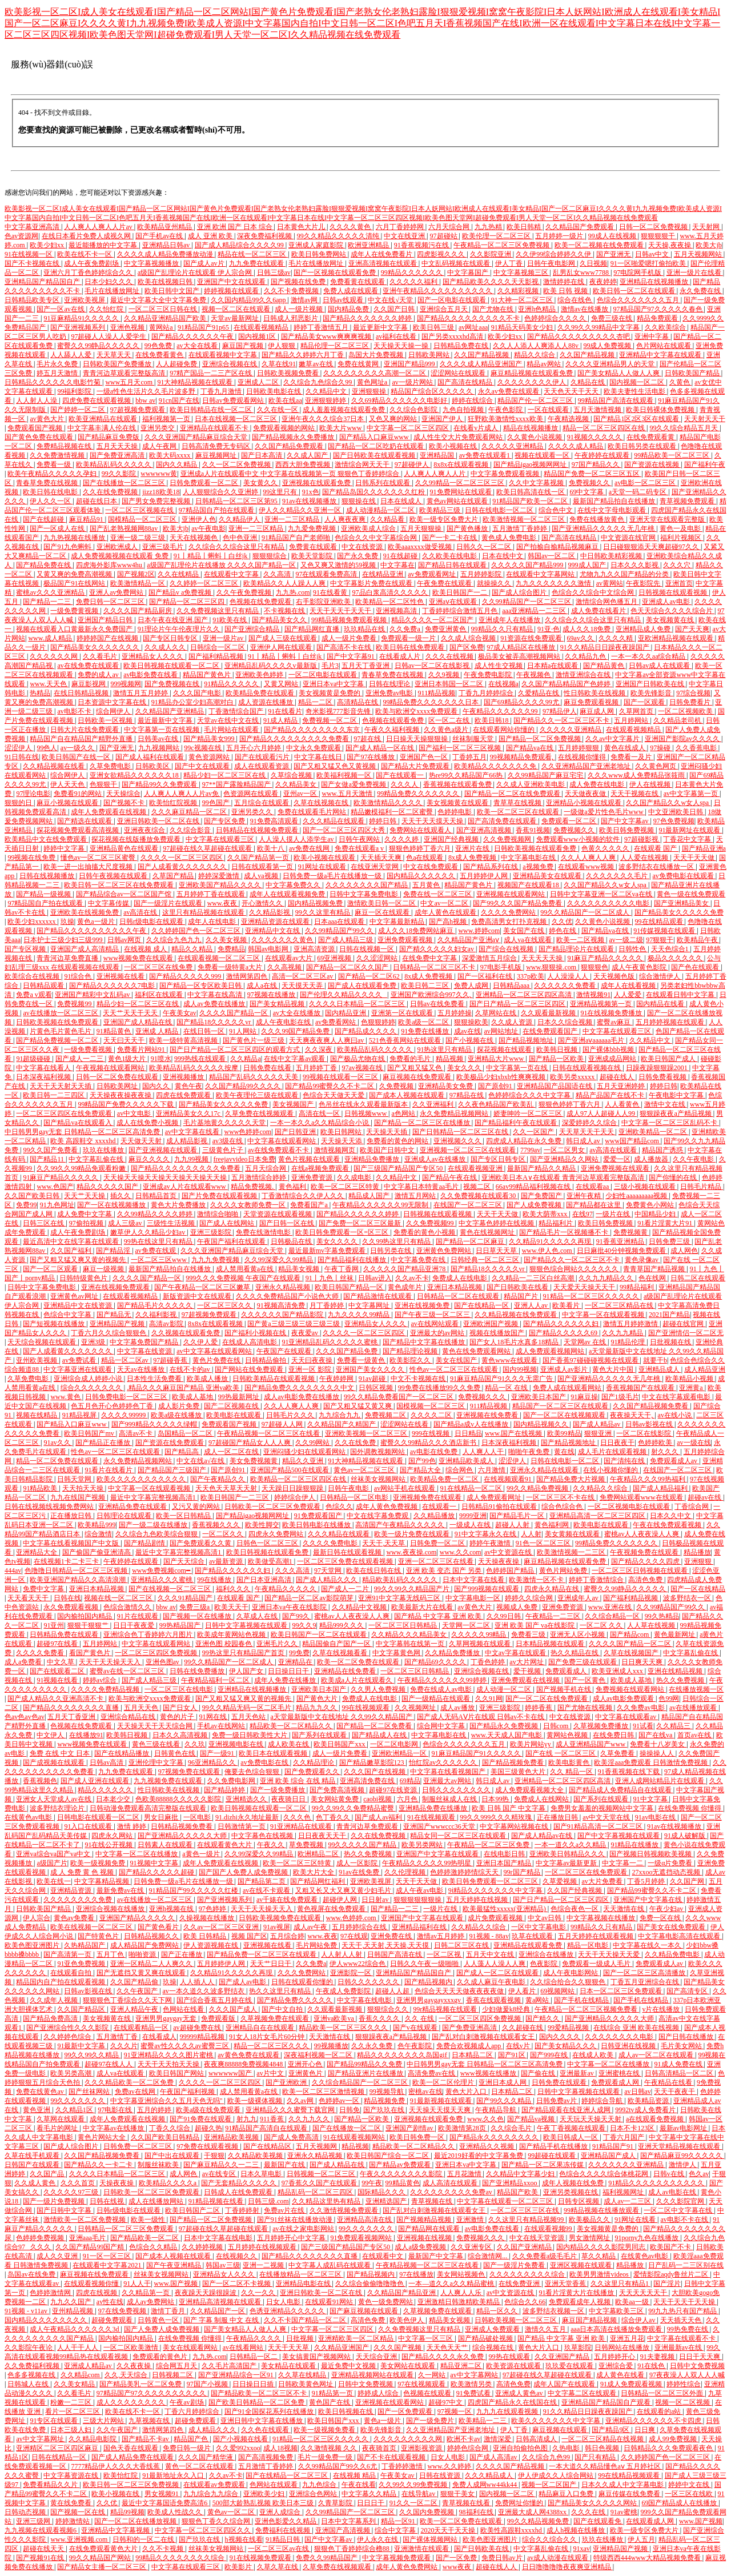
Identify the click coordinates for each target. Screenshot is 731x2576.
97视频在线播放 (272, 995)
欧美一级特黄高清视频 (184, 1040)
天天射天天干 (704, 419)
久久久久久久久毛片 (617, 876)
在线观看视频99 (549, 2229)
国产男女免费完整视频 (157, 501)
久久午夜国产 (138, 1991)
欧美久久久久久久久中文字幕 (556, 2421)
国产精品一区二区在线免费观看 (513, 794)
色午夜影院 (415, 2046)
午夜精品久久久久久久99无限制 (381, 1205)
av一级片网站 (413, 382)
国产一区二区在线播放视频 (136, 2521)
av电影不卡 (75, 711)
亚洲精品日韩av (166, 245)
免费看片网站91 (142, 1049)
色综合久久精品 (154, 2247)
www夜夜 (458, 2567)
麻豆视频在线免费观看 (418, 1077)
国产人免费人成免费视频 (162, 2329)
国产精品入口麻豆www (375, 437)
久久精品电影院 (93, 2439)
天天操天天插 (387, 1132)
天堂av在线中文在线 (228, 720)
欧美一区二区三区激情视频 (324, 2092)
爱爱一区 (616, 1159)
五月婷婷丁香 (317, 1068)
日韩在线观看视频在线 (587, 1068)
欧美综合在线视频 (33, 976)
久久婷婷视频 (203, 2247)
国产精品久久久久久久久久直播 (72, 1708)
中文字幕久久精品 (370, 2494)
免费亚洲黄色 (446, 629)
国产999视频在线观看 (487, 1589)
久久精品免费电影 (673, 1954)
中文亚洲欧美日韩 (676, 812)
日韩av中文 (652, 254)
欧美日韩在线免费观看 (411, 647)
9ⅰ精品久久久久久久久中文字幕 (496, 1890)
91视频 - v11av (27, 2311)
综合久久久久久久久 (92, 1388)
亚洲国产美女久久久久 (371, 1369)
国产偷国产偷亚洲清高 (97, 1552)
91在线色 (651, 2366)
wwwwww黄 (158, 474)
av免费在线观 (156, 1251)
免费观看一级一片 (409, 638)
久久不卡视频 (163, 2549)
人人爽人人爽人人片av (99, 227)
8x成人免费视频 (473, 858)
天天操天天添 (342, 1141)
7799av (530, 1150)
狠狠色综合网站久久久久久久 (574, 1269)
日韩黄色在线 (175, 1753)
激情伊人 (683, 2165)
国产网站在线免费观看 (250, 1369)
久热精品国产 (85, 1945)
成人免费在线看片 (599, 611)
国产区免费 (466, 647)
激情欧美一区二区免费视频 (85, 2220)
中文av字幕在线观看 (516, 1653)
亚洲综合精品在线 (129, 1717)
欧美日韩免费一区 (417, 2137)
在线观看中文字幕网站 (541, 574)
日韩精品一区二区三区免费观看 (126, 2229)
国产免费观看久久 (312, 1772)
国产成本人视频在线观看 (407, 1095)
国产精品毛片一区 (517, 1516)
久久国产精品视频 (482, 355)
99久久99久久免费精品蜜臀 (354, 1808)
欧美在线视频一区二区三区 (92, 1927)
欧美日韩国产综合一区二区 (389, 2156)
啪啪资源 (143, 1954)
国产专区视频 (26, 949)
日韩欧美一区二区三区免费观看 (273, 1507)
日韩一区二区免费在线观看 (118, 1077)
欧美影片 (239, 2567)
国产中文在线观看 (203, 766)
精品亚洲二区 (461, 2366)
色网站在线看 (184, 2009)
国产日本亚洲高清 (264, 1580)
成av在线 (467, 1031)
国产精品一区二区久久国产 (348, 967)
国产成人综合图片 (520, 592)
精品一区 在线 (507, 1388)
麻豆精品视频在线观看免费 (533, 373)
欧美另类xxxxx (573, 1077)
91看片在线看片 (109, 1470)
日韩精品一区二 (254, 2357)
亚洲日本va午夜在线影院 (290, 1607)
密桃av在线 (425, 2092)
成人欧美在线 (289, 1744)
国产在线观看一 (400, 775)
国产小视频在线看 (241, 2439)
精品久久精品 (192, 949)
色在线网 (653, 1278)
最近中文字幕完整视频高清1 (154, 1497)
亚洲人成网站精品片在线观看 (660, 1781)
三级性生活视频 (171, 1223)
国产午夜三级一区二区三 (433, 1315)
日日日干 (371, 2503)
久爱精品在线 (539, 693)
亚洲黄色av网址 (74, 1296)
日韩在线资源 (440, 2475)
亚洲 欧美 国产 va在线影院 (535, 1625)
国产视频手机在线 (564, 1689)
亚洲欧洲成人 (118, 547)
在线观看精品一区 (142, 2028)
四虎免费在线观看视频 (97, 400)
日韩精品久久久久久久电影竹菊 (53, 382)
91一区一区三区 (107, 2256)
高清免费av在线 (432, 2073)
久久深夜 (319, 1049)
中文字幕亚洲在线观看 (78, 1369)
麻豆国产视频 (243, 346)
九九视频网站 (159, 748)
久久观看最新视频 (549, 1013)
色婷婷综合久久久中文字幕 (530, 1095)
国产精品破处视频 (486, 2338)
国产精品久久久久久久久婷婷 (368, 318)
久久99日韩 (505, 1616)
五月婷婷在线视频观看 (263, 2247)
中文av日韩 (545, 1918)
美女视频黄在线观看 (458, 803)
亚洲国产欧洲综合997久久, (432, 995)
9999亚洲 (473, 1516)
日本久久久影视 (635, 565)
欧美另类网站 (422, 1845)
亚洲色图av (163, 1662)
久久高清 (277, 574)
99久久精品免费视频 (538, 1488)
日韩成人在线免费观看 (239, 2192)
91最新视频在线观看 (441, 2101)
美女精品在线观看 (289, 2366)
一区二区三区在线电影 (179, 1689)
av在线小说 (675, 1415)
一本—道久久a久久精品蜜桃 (451, 2283)
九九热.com (293, 592)
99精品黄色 (402, 2183)
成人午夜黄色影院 (640, 967)
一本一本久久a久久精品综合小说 (320, 1123)
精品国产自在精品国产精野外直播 (82, 739)
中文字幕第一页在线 (517, 1068)
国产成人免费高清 (292, 2137)
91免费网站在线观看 (461, 492)
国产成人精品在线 (338, 2165)
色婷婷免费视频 (41, 2238)
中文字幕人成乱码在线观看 (330, 2265)
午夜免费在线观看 (445, 583)
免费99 (26, 1205)
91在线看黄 (331, 592)
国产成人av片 (204, 263)
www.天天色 (49, 684)
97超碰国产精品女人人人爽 (250, 1443)
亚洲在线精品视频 (676, 1671)
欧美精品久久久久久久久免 (496, 766)
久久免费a (405, 629)
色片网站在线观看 (664, 346)
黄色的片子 (178, 1717)
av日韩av (637, 2092)
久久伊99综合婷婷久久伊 (554, 254)
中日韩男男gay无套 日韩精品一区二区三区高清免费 (83, 1132)
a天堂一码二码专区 (638, 492)
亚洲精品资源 (71, 1890)
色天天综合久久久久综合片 (672, 611)
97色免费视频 (673, 821)
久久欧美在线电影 (450, 556)
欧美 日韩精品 (205, 1936)
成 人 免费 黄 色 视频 (82, 1872)
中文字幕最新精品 (397, 922)
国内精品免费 (349, 309)
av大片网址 (527, 1662)
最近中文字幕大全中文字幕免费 (159, 300)
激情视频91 (593, 995)
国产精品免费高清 (51, 2018)
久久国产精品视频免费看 (651, 1406)
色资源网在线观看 (251, 794)
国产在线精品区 (268, 2146)
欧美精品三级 (440, 510)
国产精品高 (182, 1452)
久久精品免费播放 (453, 1653)
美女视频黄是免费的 (330, 693)
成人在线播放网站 (156, 2201)
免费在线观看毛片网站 (313, 812)
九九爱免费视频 (313, 528)
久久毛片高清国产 (230, 2366)
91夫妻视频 (658, 2357)
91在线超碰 (401, 556)
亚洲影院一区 (351, 1973)
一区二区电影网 (395, 1744)
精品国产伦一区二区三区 (536, 400)
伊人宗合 (36, 1918)
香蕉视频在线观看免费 (458, 784)
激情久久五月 (546, 2329)
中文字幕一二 (623, 1863)
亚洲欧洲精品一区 (400, 1753)
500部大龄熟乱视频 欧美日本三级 (263, 2503)
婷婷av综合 (100, 1680)
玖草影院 (578, 2347)
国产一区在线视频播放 (112, 1205)
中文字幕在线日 (319, 757)
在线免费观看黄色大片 (104, 2549)
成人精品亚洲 (704, 1369)
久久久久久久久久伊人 (532, 382)
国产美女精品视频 (278, 1004)
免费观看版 (219, 2018)
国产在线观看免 (598, 2521)
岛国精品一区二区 (186, 1433)
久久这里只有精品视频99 (526, 2220)
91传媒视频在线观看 (665, 931)
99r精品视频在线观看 (446, 2009)
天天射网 (706, 227)
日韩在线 (67, 1598)
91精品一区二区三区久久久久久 (592, 1296)
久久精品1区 (75, 2110)
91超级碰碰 (34, 1059)
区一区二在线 (449, 720)
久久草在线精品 (303, 2375)
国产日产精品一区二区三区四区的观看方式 (236, 1049)
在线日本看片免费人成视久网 (87, 236)
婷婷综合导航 (602, 2101)
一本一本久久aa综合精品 (649, 656)
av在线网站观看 (435, 1324)
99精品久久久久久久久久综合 (180, 2558)
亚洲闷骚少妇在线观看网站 (305, 1452)
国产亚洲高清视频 (484, 830)
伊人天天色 (68, 784)
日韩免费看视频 (663, 1077)
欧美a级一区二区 (424, 1022)
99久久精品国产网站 (100, 2558)
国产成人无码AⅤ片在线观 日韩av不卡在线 (481, 1717)
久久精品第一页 (146, 2293)
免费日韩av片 (502, 2558)
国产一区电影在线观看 (452, 300)
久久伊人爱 (201, 1342)
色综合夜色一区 (575, 1909)
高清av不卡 (136, 1433)
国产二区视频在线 (232, 1406)
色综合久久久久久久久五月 (639, 300)
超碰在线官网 (683, 1324)
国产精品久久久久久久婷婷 (358, 1214)
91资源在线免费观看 (532, 638)
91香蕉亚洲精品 (621, 1241)
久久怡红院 (107, 309)
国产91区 (512, 2055)
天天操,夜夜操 (670, 245)
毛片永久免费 (58, 364)
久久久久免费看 (41, 1653)
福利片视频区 (681, 538)
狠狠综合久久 (388, 2009)
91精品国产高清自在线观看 (267, 2128)
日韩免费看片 (690, 702)
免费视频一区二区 (330, 720)
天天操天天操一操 (401, 346)
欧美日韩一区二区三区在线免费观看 (119, 885)
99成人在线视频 (613, 236)
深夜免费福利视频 (265, 236)
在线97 (582, 1214)
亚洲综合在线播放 (547, 1954)
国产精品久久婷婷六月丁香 (304, 355)
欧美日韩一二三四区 (54, 1095)
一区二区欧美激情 (131, 2347)
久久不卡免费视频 (292, 291)
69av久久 (581, 638)
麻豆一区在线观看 (383, 912)
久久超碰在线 (523, 2028)
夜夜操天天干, (632, 1415)
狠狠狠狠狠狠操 (418, 1900)
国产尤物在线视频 (585, 1708)
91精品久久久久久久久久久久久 (657, 2183)
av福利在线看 (397, 336)
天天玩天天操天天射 (591, 2119)
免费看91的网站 (78, 794)
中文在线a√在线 (201, 1461)
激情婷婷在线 (564, 282)
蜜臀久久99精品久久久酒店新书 (429, 1443)
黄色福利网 (553, 1525)
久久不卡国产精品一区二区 (306, 2320)
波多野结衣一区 (688, 1598)
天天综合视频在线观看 (42, 1342)
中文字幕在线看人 (44, 1068)
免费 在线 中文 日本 (60, 1753)
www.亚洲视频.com (79, 2539)
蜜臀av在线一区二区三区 (128, 1671)
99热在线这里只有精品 (159, 1241)
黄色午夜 (188, 1086)
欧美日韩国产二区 (193, 2210)
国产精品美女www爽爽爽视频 (327, 336)
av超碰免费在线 (197, 2028)
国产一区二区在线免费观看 (547, 1698)
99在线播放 (215, 1580)
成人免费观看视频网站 (551, 1351)
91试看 (643, 1726)
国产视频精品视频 (424, 2220)
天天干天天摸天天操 (433, 821)
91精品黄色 (114, 1031)
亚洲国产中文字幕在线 (648, 1900)
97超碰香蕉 (171, 1360)
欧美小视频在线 (454, 446)
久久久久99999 (124, 1415)
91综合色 (78, 976)
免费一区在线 (661, 1918)
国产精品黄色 (604, 666)
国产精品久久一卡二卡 (99, 2165)
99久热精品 (662, 1616)
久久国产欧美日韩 (33, 1196)
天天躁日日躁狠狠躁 (293, 1488)
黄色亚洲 (37, 2110)
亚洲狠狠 (698, 1561)
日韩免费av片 (557, 2101)
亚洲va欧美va (335, 2018)
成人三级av (125, 1223)
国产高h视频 (448, 922)
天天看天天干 (28, 1598)
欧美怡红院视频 (174, 803)
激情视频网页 (335, 1150)
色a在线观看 (425, 858)
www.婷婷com (479, 931)
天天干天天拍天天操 (169, 2064)
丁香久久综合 (170, 2128)
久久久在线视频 (450, 656)
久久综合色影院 (414, 410)
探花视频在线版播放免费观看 (136, 839)
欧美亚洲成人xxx (618, 1671)
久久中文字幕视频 (537, 483)
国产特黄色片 (99, 1936)
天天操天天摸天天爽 (440, 2110)
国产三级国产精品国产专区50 (399, 1168)
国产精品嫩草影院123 (372, 1762)
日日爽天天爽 (642, 1662)
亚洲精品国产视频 (118, 1324)
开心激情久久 (263, 903)
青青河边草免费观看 (368, 1826)
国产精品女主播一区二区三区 (102, 2567)
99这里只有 (281, 492)
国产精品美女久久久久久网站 (593, 2503)
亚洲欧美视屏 (85, 300)
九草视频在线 (149, 2421)
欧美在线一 (54, 1881)
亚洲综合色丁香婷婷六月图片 (148, 1634)
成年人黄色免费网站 (407, 2567)
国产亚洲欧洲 (287, 2082)
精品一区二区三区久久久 (272, 2046)
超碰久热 (208, 2128)
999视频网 (125, 684)
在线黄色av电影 (29, 1817)
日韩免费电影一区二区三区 (127, 1397)
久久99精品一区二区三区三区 (460, 483)
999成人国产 (588, 565)
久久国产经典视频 (575, 1890)
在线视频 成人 (146, 949)
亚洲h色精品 (537, 309)
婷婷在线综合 (473, 400)
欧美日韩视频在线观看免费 (268, 1552)
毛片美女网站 (682, 2046)
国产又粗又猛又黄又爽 (358, 1406)
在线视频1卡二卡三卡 (67, 1561)
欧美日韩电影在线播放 (317, 1525)
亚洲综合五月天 (444, 309)
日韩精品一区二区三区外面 (663, 2393)
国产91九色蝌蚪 (68, 547)
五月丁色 (111, 1954)
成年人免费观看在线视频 (109, 812)
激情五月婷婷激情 (631, 1324)
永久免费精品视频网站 (455, 1113)
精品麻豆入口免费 (567, 2494)
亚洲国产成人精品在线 (138, 1022)
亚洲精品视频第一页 (601, 1004)
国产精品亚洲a (704, 848)
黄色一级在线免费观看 (691, 894)
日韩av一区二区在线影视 (433, 666)
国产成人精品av (597, 1424)
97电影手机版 (501, 967)
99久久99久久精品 (92, 2055)
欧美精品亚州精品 (165, 227)
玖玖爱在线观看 (570, 2366)
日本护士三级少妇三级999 (63, 940)
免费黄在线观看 (314, 547)
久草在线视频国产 (632, 1653)
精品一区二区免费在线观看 (58, 1461)
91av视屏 (276, 1927)
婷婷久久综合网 (530, 1598)
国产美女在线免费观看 (672, 1927)
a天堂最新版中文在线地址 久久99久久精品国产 (341, 1717)
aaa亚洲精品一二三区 (535, 611)
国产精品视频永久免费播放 (294, 437)
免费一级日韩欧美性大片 (250, 1735)
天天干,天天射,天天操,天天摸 (386, 1945)
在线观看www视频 (587, 867)
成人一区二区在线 (232, 1452)
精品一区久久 (497, 2311)
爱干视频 (528, 1671)
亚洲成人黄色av (519, 2393)
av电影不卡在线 (684, 2220)
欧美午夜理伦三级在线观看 (258, 1095)
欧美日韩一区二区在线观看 (635, 291)
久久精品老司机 (678, 720)
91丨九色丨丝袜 (330, 1278)
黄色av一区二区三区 (365, 1470)
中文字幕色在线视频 (263, 1836)
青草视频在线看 (467, 2503)
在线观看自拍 (71, 1973)
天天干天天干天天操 (685, 2302)
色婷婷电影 (455, 812)
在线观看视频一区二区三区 (220, 958)
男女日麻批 (162, 1817)
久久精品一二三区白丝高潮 (534, 1278)
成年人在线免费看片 (382, 254)
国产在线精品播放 (122, 1753)
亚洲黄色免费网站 (444, 1251)
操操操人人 (658, 1753)
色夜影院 (544, 1964)
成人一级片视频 (299, 309)
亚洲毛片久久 (277, 1644)
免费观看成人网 (616, 2082)
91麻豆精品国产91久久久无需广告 (502, 1379)
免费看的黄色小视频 (425, 1232)
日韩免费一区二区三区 (138, 2146)
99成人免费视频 (608, 346)
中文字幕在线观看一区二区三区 (506, 2201)
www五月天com (129, 382)
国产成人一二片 (346, 1589)
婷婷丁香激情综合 (597, 1580)
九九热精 (489, 227)
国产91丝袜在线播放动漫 (295, 2220)
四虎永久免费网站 (276, 1534)
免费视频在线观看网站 (631, 1689)
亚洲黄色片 (306, 2073)
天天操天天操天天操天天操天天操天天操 (165, 1177)
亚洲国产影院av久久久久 (683, 739)
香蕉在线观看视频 (494, 2000)
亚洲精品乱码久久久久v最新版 (271, 666)
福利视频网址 (624, 2192)
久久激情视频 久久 (329, 2448)
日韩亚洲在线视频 (629, 2046)
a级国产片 (52, 1863)
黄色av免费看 (75, 1918)
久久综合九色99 (547, 2457)
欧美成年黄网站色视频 (232, 1634)
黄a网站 (538, 2000)
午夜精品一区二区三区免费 (489, 1845)
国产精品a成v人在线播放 (471, 1424)
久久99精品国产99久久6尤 (338, 2466)
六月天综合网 (449, 227)
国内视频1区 (258, 336)
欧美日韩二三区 (426, 985)
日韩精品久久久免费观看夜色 (669, 2448)
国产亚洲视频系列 (78, 327)
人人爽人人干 (484, 1452)
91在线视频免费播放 (612, 1013)
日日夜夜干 (617, 1443)
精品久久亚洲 (303, 1461)
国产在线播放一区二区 (347, 2128)
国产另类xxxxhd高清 (453, 336)
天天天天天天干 (644, 2293)
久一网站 (432, 2375)
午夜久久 (271, 1845)
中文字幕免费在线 (419, 1260)
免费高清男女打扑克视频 (509, 922)
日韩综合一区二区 (218, 647)
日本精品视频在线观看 (551, 1644)
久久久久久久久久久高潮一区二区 (375, 373)
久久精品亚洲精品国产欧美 (166, 318)
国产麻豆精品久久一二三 (221, 2165)
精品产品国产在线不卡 (611, 1095)
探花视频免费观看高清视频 (79, 830)
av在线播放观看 (693, 1708)
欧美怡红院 (121, 2475)
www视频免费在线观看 (139, 958)
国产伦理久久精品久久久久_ (343, 995)
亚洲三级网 (34, 2521)
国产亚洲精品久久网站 (565, 1159)
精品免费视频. (253, 1187)
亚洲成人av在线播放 (435, 1159)
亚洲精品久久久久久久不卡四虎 (654, 2421)
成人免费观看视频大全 (530, 1790)
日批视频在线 (671, 1342)
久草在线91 (279, 364)
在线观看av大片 (289, 958)
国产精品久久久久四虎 (646, 1561)
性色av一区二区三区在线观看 (454, 1369)
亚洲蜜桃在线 (620, 2073)
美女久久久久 (337, 1241)
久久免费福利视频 (33, 2366)
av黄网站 (609, 583)
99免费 (299, 1653)
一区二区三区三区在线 (526, 2210)
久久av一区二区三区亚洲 (221, 1927)
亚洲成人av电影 (666, 602)
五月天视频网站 (699, 254)
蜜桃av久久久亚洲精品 (51, 592)
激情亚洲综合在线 (584, 675)
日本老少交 (114, 1799)
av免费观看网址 (432, 574)
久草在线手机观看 (33, 2156)
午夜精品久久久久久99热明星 (427, 1863)
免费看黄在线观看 (358, 282)
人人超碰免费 (177, 364)
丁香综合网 (692, 1507)
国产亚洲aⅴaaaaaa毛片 (592, 1040)
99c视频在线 (203, 748)
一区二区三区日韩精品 (403, 1625)
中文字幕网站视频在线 (515, 1826)
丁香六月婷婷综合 (192, 2411)
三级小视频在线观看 (645, 1187)
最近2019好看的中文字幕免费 (479, 2156)
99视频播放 (331, 2046)
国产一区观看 (645, 702)
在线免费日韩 (614, 1735)
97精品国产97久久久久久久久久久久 (152, 2393)
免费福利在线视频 (283, 2530)
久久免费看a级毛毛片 (545, 2256)
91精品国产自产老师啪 (297, 538)
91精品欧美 (41, 1488)
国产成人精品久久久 (327, 1580)
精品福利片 (557, 1223)
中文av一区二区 (444, 903)
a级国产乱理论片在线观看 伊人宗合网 (196, 273)
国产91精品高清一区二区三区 (598, 1826)
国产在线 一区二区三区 (561, 1753)
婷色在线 (563, 931)
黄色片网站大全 (102, 2137)
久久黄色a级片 (446, 730)
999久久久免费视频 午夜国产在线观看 (244, 1278)
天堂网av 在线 (586, 1342)
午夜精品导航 (496, 2110)
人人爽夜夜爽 (345, 519)
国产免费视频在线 (172, 684)
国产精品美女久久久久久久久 (95, 647)
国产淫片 (667, 2283)
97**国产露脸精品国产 (237, 784)
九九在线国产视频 (78, 1497)
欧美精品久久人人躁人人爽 (285, 583)
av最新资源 (226, 1561)
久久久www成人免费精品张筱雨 (637, 775)
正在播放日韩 (71, 1516)
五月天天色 (142, 1708)
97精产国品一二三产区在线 (212, 373)
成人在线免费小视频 (148, 1123)
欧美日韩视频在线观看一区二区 (172, 666)
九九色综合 (320, 2485)
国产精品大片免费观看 (416, 766)
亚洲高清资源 (315, 949)
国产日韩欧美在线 (482, 2549)
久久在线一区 (278, 410)
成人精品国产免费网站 (145, 1945)
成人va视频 (261, 876)
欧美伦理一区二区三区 (497, 236)
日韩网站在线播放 (623, 2347)
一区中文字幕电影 (539, 1927)
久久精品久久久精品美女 (409, 1634)
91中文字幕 (651, 1799)
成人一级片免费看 (350, 638)
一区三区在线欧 (689, 2494)
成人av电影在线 (672, 2192)
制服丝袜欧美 (159, 2165)
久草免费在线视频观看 (260, 1113)
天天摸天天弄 (303, 985)
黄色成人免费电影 (509, 538)
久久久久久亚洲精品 (513, 446)
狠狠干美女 (458, 2494)
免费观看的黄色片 (160, 2357)
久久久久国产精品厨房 (138, 611)
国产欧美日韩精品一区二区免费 (257, 2402)
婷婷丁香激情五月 (322, 327)
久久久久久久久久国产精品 (367, 885)
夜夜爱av (305, 1333)
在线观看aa (593, 1187)
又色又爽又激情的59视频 (338, 565)
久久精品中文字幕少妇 (521, 2174)
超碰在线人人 (497, 2567)
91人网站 (243, 1031)
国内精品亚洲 (346, 1013)
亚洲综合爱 (616, 2366)
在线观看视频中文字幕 (223, 355)
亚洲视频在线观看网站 (511, 894)
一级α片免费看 (671, 1863)
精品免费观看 (658, 318)
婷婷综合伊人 (295, 1497)
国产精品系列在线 (491, 867)
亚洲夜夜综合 (145, 830)
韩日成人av (583, 1141)
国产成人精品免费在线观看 (133, 2457)
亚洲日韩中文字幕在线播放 (262, 2421)
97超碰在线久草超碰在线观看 (208, 848)
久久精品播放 (434, 1516)
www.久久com (460, 1552)
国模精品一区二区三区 (143, 519)
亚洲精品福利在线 (420, 1927)
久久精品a (245, 1059)
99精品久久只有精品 (503, 629)
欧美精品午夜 (698, 940)
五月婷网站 (632, 720)
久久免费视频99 (431, 1223)
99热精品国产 (180, 1625)
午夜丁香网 (342, 1269)
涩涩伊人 (19, 748)
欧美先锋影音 (651, 693)
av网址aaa (473, 327)
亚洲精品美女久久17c (189, 1113)
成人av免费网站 (151, 2302)
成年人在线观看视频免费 (288, 894)
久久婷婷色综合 (68, 2037)
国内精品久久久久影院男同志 (601, 2247)
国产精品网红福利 (318, 1881)
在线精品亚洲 (383, 574)
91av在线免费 (360, 1872)
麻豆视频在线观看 (560, 2430)
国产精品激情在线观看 (378, 1296)
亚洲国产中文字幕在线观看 (438, 1854)
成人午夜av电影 (420, 1890)
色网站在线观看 (274, 2485)
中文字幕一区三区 (426, 2338)
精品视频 (450, 1059)
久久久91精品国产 (186, 1598)
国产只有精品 (596, 2457)
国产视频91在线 (41, 2558)
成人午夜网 (160, 446)
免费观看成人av (674, 1461)
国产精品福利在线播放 (353, 1260)
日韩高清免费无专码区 (217, 446)
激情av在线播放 (585, 309)
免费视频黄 (631, 1232)
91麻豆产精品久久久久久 (605, 958)
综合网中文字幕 (442, 1726)
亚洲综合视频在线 (230, 364)
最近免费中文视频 (349, 2366)
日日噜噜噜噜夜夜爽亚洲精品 (567, 2567)
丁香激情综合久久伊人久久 (304, 1196)
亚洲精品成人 (659, 1369)
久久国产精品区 (82, 2009)
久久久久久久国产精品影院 (283, 1315)
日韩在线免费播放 (198, 1671)
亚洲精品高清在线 (365, 2220)
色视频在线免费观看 (261, 602)
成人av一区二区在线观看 (656, 2055)
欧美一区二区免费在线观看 (359, 1662)
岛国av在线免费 (32, 2274)
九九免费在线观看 (257, 263)
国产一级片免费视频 (54, 2201)
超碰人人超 (393, 1991)
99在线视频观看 (366, 1708)
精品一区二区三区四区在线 (604, 428)
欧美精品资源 (649, 2101)
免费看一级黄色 (362, 1360)
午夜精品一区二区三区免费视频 (502, 245)
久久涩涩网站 (377, 958)
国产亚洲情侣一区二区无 (686, 1333)
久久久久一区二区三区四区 (182, 858)
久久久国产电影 (198, 693)
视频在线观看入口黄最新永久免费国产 (75, 629)
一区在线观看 (549, 410)
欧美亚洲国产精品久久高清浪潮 (78, 1580)
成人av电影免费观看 (624, 1698)
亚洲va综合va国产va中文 (54, 1854)
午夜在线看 (359, 2485)
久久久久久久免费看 (565, 985)
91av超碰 (373, 1379)
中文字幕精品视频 (102, 1881)
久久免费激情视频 (58, 455)
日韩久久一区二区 (484, 547)
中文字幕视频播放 (152, 263)
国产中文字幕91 (351, 656)
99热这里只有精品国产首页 (244, 1653)
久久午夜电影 (694, 1159)
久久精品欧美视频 (256, 2156)
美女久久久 (465, 1068)
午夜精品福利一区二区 (216, 1680)
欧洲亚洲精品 (369, 245)
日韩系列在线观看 (383, 483)
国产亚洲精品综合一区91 (236, 2375)
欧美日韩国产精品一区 (350, 1287)
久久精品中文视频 (360, 1607)
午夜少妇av (667, 1909)
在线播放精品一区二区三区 (301, 2274)
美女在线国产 (457, 1360)
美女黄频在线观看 (573, 1534)
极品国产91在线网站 (75, 583)
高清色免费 (646, 1580)
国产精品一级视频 (44, 894)
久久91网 (489, 1698)
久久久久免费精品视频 (106, 1689)
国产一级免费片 (431, 2421)
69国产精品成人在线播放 (679, 2503)
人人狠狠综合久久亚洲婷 (221, 492)
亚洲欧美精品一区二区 (653, 1132)
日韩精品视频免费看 (182, 1826)
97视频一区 (455, 2411)
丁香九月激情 (221, 391)
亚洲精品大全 (37, 1552)
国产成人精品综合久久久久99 (240, 245)
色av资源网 (21, 236)
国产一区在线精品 (697, 1589)
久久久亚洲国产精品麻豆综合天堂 (196, 437)
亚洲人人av (531, 1305)
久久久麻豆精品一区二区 (189, 812)
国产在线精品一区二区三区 (288, 2475)
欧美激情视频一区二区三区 (525, 519)
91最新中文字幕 (82, 2046)
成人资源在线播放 (266, 702)
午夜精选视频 (569, 419)
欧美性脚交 (262, 1525)
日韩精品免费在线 (461, 346)
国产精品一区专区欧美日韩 (201, 985)
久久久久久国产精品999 (528, 565)
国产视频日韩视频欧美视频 (651, 1854)
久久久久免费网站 (509, 912)
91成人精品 (281, 720)
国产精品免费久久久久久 (295, 2000)
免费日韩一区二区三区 (111, 602)
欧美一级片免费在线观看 (412, 1534)
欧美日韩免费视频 (627, 830)
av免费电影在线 (265, 1762)
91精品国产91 (613, 2146)
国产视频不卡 (124, 803)
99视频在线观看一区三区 (341, 1077)
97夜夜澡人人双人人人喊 (687, 2375)
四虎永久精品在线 (552, 1589)
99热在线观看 (510, 2357)
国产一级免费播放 (278, 1790)
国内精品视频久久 (541, 1424)
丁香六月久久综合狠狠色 (109, 1333)
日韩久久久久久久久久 (457, 1790)
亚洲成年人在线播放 (510, 620)
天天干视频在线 (635, 794)
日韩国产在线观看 (33, 2165)
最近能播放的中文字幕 (104, 245)
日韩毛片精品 (701, 1187)
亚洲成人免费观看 (493, 2329)
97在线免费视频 (123, 2311)
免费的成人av (99, 675)
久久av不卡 (412, 1278)
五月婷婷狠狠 (579, 748)
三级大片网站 (104, 2421)
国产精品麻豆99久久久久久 (682, 2156)
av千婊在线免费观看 (287, 1900)
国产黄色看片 (159, 1927)
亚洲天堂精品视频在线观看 (680, 2146)
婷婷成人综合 (379, 2393)
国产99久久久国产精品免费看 (518, 903)
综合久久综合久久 (550, 2539)
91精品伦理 (628, 1342)
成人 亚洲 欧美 (211, 236)
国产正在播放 (182, 1954)
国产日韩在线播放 (686, 2037)
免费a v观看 (33, 995)
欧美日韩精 (525, 227)
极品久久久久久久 (676, 958)
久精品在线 (589, 382)
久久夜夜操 (134, 2366)
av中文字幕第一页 (692, 794)
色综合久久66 (524, 2302)
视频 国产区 (249, 1936)
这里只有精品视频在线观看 (204, 912)
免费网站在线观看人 (421, 830)
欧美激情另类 (472, 2384)
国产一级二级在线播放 (154, 1525)
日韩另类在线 (391, 1251)
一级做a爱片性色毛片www (604, 812)
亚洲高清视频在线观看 (383, 263)
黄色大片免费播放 (179, 1205)
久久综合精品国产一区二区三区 (360, 2082)
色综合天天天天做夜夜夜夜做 (460, 1991)
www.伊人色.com (548, 1251)
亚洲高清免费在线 (368, 1781)
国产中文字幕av (625, 821)
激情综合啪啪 (218, 1214)
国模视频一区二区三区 (431, 1406)
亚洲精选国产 (387, 2201)
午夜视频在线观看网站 (111, 1068)
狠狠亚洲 (598, 1433)
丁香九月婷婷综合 (487, 693)
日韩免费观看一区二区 (205, 483)
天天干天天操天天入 (110, 1662)
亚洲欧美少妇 (264, 2494)
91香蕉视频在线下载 (629, 1772)
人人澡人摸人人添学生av (297, 839)
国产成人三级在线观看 (283, 638)
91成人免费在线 (679, 2064)
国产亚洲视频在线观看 (163, 1150)
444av (13, 1571)
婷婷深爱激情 (219, 876)
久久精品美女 (296, 784)
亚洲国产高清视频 (343, 2530)
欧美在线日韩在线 (374, 1571)
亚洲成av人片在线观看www (185, 1187)
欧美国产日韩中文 (388, 1150)
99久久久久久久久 (78, 2101)
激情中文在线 (665, 1104)
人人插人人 (198, 1982)
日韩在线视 (108, 2201)
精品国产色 (192, 2439)
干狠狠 (214, 2156)
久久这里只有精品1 (620, 2283)
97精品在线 (467, 1095)
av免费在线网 (310, 848)
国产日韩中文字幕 (65, 2210)
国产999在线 (549, 2055)
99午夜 (372, 2183)
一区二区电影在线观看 (323, 675)
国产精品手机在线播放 (554, 2146)
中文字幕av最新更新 (567, 1863)
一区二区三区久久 (225, 1305)
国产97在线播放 (371, 757)
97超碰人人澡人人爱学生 (109, 336)
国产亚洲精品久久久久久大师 (183, 1836)
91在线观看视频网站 (355, 2137)
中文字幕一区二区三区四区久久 (203, 2530)
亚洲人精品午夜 (135, 2009)
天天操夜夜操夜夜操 (121, 1095)
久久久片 (124, 2046)
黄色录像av (642, 1260)
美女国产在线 (524, 931)
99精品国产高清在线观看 (616, 400)
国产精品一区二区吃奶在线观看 (376, 446)
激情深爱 (498, 2439)
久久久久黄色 (351, 227)
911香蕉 (273, 2119)
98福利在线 (477, 2512)
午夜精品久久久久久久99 (501, 711)
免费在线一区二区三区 (438, 894)
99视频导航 (387, 2092)
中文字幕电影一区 (473, 1598)
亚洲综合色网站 (314, 2494)
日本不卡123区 (633, 2128)
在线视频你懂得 (583, 757)
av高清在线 (141, 912)
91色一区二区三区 (544, 1543)
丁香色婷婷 (489, 1662)
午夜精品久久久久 (254, 2338)
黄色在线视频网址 (488, 1232)
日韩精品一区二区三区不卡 (435, 967)
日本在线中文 (503, 556)
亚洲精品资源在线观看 (276, 922)
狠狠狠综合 (270, 556)
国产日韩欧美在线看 (518, 1287)
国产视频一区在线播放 (198, 1616)
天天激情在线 (624, 1909)
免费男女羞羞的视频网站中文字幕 (603, 1808)
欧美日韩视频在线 (346, 2411)
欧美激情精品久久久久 (389, 803)
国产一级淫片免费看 (515, 2265)
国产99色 (422, 1461)
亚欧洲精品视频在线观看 (676, 638)
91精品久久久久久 (232, 684)
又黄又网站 (282, 684)
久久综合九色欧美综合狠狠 (157, 1534)
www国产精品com (633, 1141)
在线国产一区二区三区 (468, 1205)
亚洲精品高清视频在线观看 (221, 2302)
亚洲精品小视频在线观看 (584, 803)
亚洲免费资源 (312, 1177)
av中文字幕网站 (474, 2375)
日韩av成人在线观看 (660, 666)
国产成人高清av (494, 2457)
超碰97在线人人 (109, 2064)
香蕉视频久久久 (217, 1525)
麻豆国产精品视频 (590, 2320)
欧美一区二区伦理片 (444, 2082)
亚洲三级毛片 (163, 547)
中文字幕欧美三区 (617, 2311)
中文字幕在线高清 (215, 995)
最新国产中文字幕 (436, 2256)
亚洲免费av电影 (390, 693)
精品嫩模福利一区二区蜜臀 (393, 812)
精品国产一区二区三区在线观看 (561, 1406)
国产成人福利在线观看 (150, 757)
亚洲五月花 (627, 2338)
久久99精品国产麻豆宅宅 (546, 775)
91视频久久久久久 (595, 437)
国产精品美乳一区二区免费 (141, 2384)
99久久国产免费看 (51, 1150)
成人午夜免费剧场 (92, 263)
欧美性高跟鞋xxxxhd (512, 2530)
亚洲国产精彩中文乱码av (93, 995)
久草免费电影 (111, 766)
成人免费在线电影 (597, 784)
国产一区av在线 (61, 309)
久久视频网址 (416, 1708)
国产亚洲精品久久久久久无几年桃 (604, 528)
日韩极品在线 (292, 1241)
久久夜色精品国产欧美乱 (496, 1104)
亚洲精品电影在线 (304, 2283)
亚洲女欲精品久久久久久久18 (135, 775)
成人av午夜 (311, 1927)
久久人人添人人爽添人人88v (536, 346)
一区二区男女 (565, 1150)
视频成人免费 (517, 1607)
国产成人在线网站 (227, 1223)
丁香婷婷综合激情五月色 (460, 611)
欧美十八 (271, 848)
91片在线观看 (138, 1616)
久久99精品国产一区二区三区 (527, 602)
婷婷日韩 (383, 821)
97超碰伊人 (413, 464)
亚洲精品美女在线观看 (548, 876)
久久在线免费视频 (111, 492)
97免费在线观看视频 (208, 2146)
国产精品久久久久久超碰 (157, 1872)
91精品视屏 (80, 1415)
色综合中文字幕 (68, 1315)
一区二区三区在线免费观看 (587, 1872)
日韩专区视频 (579, 2201)
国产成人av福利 (379, 1817)
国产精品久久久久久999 (186, 976)
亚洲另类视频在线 (571, 2192)
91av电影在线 (656, 1817)
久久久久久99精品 (479, 1634)
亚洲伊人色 (199, 519)
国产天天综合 (184, 1561)
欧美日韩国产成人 (669, 1059)
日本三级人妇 (71, 2430)
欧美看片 (566, 1305)
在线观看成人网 (651, 2521)
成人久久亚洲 (58, 2256)
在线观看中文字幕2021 (108, 2265)
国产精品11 (48, 1159)
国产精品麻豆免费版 (109, 437)
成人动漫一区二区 (504, 1689)
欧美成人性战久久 (175, 2512)
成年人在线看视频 (629, 985)
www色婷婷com (247, 1132)
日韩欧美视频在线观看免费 (536, 848)
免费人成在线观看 (351, 291)
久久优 (562, 922)
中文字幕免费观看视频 (506, 474)
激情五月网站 (416, 1196)
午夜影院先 (644, 583)
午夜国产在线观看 (284, 1351)
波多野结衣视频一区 (554, 2311)
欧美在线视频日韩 (166, 282)
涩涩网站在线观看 (459, 373)
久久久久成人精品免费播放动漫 (166, 254)
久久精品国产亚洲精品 (170, 711)
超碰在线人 (618, 1077)
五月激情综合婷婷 (259, 1177)
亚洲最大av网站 (447, 1781)
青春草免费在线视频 (47, 483)
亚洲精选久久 (247, 1799)
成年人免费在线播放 (286, 1680)
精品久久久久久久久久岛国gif (402, 2055)
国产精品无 (114, 1315)
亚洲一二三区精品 (292, 519)
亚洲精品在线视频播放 (655, 282)
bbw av (145, 400)
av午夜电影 (208, 528)
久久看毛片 (101, 656)
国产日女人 (181, 1708)
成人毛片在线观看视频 (613, 1452)
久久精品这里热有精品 (327, 2201)
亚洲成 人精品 (157, 1031)
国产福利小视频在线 (256, 1333)
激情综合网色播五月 (607, 602)
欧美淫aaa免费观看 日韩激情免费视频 (651, 1762)
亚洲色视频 (128, 327)
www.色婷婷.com (352, 1918)
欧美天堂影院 (312, 556)
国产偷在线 (539, 2073)
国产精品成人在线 (380, 1735)
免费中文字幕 (44, 1589)
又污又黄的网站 (197, 1507)
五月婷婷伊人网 (484, 876)
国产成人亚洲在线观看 (96, 1781)
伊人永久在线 (378, 2539)
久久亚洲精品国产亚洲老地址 (586, 766)
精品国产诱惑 (663, 1150)
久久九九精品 (623, 1333)
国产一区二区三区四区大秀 (345, 830)
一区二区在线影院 (644, 1433)
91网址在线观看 (323, 867)
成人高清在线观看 (451, 2183)
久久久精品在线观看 (334, 821)
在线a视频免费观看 (321, 1168)
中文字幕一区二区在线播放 (137, 1854)
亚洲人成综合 (280, 2512)
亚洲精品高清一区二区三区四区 (598, 1516)
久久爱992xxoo (238, 2448)
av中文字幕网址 (40, 2439)
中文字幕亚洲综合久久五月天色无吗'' (167, 2101)
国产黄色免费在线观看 (40, 437)
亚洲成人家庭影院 (316, 245)
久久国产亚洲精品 (525, 2247)
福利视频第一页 (167, 419)
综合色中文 (557, 510)
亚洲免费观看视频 (405, 940)
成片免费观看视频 (496, 1918)
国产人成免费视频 (535, 1205)
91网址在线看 (635, 2220)
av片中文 (270, 2073)
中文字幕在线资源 (145, 1351)
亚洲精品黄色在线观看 (125, 848)
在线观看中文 (383, 2256)
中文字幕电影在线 (529, 858)
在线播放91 (86, 1735)
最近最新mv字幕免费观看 (327, 1251)
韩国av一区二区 (552, 556)
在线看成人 (159, 2037)
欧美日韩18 (493, 720)
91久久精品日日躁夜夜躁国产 (605, 647)
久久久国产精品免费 (347, 1351)
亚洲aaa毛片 (88, 2238)
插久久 (121, 1196)
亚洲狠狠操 (370, 391)
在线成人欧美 (593, 2055)
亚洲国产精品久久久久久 (137, 1918)
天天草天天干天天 (587, 1132)
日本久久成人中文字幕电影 (623, 2485)
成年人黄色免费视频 (387, 1507)
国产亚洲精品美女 (682, 903)
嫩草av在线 (316, 364)
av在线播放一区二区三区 (61, 1013)
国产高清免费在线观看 (503, 821)
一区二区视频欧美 (686, 711)
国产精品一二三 (48, 602)
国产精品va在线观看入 (78, 1123)
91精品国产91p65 (204, 327)
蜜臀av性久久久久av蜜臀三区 (185, 2046)
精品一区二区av (125, 1360)
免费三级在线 (612, 318)
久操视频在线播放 (207, 1918)
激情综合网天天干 (363, 464)
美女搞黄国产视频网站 (317, 2357)
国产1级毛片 (620, 1397)
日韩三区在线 (44, 1223)
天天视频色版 (614, 976)
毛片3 (330, 666)
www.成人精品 (50, 638)
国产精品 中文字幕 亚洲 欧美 (438, 1616)
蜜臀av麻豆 (614, 1022)
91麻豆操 (584, 1397)
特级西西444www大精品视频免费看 (647, 2558)
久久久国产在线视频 (375, 1772)
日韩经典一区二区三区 (486, 1260)
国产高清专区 (687, 1991)
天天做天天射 (142, 1141)
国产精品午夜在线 (450, 1177)
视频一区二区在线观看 (237, 309)
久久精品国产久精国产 (342, 1424)
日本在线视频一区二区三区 (237, 419)
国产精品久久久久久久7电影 (112, 985)
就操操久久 (495, 583)
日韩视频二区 (173, 2375)
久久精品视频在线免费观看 (517, 1315)
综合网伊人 (114, 711)
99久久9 (304, 1625)
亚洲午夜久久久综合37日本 (324, 419)
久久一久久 (259, 2293)
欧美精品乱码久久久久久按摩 (194, 1068)
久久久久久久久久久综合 (528, 2274)
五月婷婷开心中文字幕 (292, 2238)
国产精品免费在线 (44, 565)
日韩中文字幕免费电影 (365, 894)
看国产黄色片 (90, 1653)
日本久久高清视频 (180, 1735)
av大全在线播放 (297, 1013)
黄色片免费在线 (217, 1360)
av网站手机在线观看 (405, 1488)
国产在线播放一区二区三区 (125, 483)
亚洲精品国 (438, 455)
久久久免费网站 (302, 1973)
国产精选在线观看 (85, 821)
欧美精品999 (96, 1525)
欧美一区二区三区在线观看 (519, 812)
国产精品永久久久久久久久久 (494, 2137)
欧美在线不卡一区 (85, 254)
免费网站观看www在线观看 (642, 1497)
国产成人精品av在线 (542, 1836)
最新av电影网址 (684, 2128)
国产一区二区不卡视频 (237, 2283)
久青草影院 (336, 2503)
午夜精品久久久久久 (286, 1589)
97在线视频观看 (422, 2384)
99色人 (47, 748)
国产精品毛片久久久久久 (155, 1305)
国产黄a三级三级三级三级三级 (294, 1324)
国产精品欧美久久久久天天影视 (491, 282)
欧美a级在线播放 (177, 1415)
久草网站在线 (496, 1013)
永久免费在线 (701, 291)
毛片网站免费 (317, 1945)
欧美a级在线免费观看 (209, 2110)
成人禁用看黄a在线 (245, 1269)
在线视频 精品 (355, 2475)
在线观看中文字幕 (232, 574)
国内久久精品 (177, 464)
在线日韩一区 (204, 1031)
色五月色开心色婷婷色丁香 (113, 1406)
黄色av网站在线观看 (458, 501)
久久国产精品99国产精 (90, 2247)
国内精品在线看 (661, 1004)
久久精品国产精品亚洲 (402, 2293)
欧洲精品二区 (319, 1854)
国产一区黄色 (585, 1680)
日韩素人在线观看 (166, 1845)
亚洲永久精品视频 (283, 1287)
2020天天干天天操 (448, 2530)
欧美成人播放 (208, 1379)
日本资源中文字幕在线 (113, 702)
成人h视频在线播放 (577, 2530)
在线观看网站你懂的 (504, 730)
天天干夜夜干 (675, 2092)
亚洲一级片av (224, 638)
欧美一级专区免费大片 (444, 519)
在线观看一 (440, 1507)
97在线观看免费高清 (327, 574)
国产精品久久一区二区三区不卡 (562, 720)
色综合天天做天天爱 (334, 1095)
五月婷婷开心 (615, 2357)
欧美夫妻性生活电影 (635, 391)
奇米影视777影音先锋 (339, 711)
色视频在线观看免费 (393, 720)
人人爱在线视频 (645, 858)
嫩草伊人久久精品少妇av (148, 1232)
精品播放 (697, 1552)
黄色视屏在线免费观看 (332, 1909)
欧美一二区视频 (581, 940)
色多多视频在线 (32, 2375)
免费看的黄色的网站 (398, 1141)
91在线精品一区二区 (472, 1488)
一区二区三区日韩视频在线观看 (640, 1571)
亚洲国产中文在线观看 (232, 282)
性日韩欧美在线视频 (595, 693)
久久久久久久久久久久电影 (609, 903)
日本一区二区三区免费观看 (622, 1991)
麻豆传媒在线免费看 (630, 2494)
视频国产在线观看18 (529, 885)
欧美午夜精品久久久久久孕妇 (52, 474)
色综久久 (339, 1507)
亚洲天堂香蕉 (566, 2283)
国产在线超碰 (44, 519)
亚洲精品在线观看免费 (528, 1945)
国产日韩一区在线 (287, 1223)
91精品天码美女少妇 (523, 327)
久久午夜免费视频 (244, 592)
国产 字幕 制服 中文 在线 (221, 2320)
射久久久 (665, 1452)
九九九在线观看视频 (508, 2411)
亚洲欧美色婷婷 (260, 675)
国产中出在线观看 (172, 2156)
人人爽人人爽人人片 (435, 474)
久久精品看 (388, 519)
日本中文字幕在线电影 (219, 2238)
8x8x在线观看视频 (461, 464)
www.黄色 (66, 1397)
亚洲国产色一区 (424, 757)
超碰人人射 (513, 1525)
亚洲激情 (470, 2220)
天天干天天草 (289, 2347)
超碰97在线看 (58, 1644)
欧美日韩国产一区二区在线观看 (319, 1634)
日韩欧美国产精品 (693, 373)
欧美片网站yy (531, 1744)
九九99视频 (192, 1159)
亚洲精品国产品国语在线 (555, 1086)
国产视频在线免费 (299, 282)
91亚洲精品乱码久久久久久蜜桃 (330, 1342)
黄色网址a (373, 382)
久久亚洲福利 (433, 1104)
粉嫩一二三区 (71, 2402)
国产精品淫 (114, 1251)
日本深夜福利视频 (44, 1077)
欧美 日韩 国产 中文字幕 (509, 1808)
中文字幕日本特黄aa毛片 (422, 1187)
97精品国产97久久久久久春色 (658, 309)
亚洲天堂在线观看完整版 (667, 519)
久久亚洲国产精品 (563, 2357)
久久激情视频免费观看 (345, 2210)
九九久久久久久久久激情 (554, 583)
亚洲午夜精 (585, 1196)
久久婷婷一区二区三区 (205, 583)
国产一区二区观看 (51, 1269)
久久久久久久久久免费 (78, 1900)
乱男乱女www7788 (581, 273)
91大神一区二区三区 (523, 300)
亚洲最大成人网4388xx (533, 2512)
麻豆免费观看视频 (592, 702)
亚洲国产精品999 (410, 364)
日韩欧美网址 (118, 1086)
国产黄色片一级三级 (254, 1040)
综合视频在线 (493, 2347)
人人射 (531, 1534)
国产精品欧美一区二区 (145, 2238)
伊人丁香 (509, 263)
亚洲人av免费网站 (117, 592)
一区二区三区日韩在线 (163, 309)
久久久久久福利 (414, 282)
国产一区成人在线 (58, 528)
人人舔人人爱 (71, 355)
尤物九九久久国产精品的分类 (625, 574)
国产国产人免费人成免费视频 (244, 1872)
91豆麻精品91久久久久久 (82, 318)
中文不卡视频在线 (419, 1379)
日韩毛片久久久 (291, 1415)
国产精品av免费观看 (400, 2165)
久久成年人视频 (54, 2000)
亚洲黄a (691, 1388)
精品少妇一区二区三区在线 (225, 775)
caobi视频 (378, 1799)
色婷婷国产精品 (511, 1571)
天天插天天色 (681, 2320)
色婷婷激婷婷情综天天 (465, 1872)
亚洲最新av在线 (679, 2347)
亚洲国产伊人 (442, 419)
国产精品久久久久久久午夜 (193, 336)
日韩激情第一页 (242, 1826)
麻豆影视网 (89, 684)
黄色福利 (293, 1187)
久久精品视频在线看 (54, 766)
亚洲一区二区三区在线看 (436, 1561)
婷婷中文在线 (689, 2485)
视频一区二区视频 (683, 2402)
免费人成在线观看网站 (568, 1388)
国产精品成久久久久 (366, 1031)
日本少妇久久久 (109, 282)
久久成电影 (355, 1177)
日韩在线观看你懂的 (303, 1982)
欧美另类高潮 (71, 2073)
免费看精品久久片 (51, 2485)
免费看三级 (529, 1634)
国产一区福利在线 (485, 976)
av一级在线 (693, 1443)
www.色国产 (55, 1187)
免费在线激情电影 (264, 1232)
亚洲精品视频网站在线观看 (373, 2375)
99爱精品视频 (569, 2028)
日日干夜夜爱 (134, 1625)
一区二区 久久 (602, 1625)
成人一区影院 (357, 1863)
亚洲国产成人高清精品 (85, 949)
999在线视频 (431, 1433)
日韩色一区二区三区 (268, 1543)
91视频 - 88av (489, 1936)
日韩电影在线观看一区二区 (99, 1817)
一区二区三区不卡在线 (561, 1497)
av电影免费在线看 (151, 675)
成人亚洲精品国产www (591, 1744)
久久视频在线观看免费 (186, 1333)
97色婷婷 (213, 1909)
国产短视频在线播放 (54, 1324)
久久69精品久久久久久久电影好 (400, 400)
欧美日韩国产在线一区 (77, 757)
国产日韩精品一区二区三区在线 (461, 1132)
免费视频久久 (590, 483)
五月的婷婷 (155, 2110)
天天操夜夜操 (499, 1561)
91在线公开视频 (109, 1845)
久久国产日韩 (394, 309)
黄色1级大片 (127, 1059)
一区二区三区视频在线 (140, 510)
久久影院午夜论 (29, 2347)
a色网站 (404, 1113)
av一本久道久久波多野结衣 (204, 1991)
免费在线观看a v (360, 848)
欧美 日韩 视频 (566, 291)
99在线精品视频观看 (629, 2475)
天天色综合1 (670, 949)
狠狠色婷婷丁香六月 (420, 848)
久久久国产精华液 (206, 2457)
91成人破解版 (685, 1836)
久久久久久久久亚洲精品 (626, 2165)
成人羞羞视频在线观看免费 (345, 410)
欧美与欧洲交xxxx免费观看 (417, 711)
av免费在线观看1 (485, 455)
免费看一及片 (631, 757)
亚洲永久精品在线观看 (545, 1470)
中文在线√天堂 (391, 300)
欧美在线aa (285, 400)
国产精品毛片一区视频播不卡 (564, 1232)
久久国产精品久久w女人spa (668, 803)
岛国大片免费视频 (376, 355)
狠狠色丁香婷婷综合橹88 (352, 2549)
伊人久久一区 (51, 501)
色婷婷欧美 (656, 1443)
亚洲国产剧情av (410, 2128)
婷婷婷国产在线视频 (108, 638)
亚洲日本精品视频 (455, 1287)
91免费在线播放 (426, 1031)
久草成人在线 (257, 1616)
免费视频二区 (386, 1415)
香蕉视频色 (40, 1781)
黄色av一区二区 (231, 2512)
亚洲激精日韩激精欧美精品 (459, 2302)
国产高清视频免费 (266, 2457)
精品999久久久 (342, 1625)
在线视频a (503, 684)
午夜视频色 (534, 675)
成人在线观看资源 (262, 766)
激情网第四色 (247, 976)
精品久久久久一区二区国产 (433, 620)
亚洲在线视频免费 (423, 1305)
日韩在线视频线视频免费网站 (50, 1507)
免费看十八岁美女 (658, 1744)
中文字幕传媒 (109, 903)
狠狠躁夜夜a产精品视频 (676, 1113)
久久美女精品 (75, 2384)
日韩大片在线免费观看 (85, 730)
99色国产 (216, 803)
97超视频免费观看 (138, 410)
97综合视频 (693, 693)
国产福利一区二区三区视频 (461, 748)
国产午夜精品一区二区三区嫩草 (203, 1287)
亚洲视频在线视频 (425, 2238)
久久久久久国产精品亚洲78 (405, 1269)
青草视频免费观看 (688, 501)
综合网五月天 (177, 2366)
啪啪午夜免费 (529, 1452)
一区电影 (197, 1817)
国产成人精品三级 (346, 940)
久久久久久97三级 (71, 2192)
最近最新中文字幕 (166, 720)
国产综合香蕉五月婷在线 (215, 2000)
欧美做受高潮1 (271, 1561)
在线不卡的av (191, 1369)
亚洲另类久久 (252, 812)
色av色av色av (25, 1717)
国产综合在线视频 (507, 949)
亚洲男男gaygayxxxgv (429, 2000)
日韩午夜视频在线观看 (114, 876)
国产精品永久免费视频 (504, 1726)
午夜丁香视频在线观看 (572, 2128)
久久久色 (297, 1817)
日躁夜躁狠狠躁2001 (657, 1068)
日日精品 (468, 1433)
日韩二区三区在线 (462, 1945)
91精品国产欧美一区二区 (530, 501)
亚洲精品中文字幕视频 (116, 2530)
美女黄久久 (261, 483)
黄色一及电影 (681, 528)
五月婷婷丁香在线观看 (211, 894)
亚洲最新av (577, 2073)
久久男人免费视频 (379, 1689)
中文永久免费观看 (314, 748)
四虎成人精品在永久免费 (524, 1141)
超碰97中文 (446, 2402)
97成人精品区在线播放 (522, 647)
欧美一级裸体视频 (255, 2101)
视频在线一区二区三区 (119, 1598)
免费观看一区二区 (569, 821)
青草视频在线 (432, 2201)
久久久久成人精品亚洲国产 (482, 364)
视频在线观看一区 (543, 455)
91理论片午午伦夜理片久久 (180, 629)
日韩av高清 (107, 1762)
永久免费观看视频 (71, 1607)
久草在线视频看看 (340, 1653)
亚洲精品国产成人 (609, 2156)
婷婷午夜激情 (490, 1543)
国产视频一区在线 (78, 2512)
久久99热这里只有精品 (397, 1241)
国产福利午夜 (704, 464)
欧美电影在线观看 (234, 1415)
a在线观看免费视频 (655, 2119)
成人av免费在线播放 (214, 1004)
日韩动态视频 (26, 2512)
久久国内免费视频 (427, 2512)
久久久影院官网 (681, 2201)
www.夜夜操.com (411, 1552)
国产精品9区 (611, 2430)
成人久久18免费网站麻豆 (416, 931)
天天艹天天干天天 (131, 1013)
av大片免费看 (602, 1881)
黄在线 (564, 1452)
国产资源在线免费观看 (170, 1443)
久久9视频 (444, 675)
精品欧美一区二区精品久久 (292, 1726)
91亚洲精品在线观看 (302, 1826)
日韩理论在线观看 (125, 1516)
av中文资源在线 (508, 1552)
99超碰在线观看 (552, 2156)
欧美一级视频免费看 (325, 2430)
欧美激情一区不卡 (537, 1580)
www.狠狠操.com (552, 967)
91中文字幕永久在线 (486, 1534)
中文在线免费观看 (431, 867)
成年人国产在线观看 (565, 2384)
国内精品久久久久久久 (422, 876)
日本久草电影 (261, 2174)
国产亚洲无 (614, 254)
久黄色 (680, 382)
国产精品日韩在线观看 (453, 565)
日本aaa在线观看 (340, 922)
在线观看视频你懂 (92, 2283)
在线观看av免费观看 (214, 2485)
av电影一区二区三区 (645, 483)
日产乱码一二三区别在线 (686, 2265)
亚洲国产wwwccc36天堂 (440, 1826)
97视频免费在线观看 (190, 1772)
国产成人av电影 (243, 1982)
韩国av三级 (222, 2265)
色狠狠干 (104, 784)
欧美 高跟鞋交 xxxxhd (83, 1141)
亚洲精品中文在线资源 (78, 1305)
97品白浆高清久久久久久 (390, 592)
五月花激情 (465, 2174)
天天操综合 (123, 794)
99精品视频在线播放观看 (602, 2210)
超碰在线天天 (44, 2549)
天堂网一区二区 (467, 1625)
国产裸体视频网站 (431, 2539)
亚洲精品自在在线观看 (261, 2028)
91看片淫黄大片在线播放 (577, 2293)
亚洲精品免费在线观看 (133, 1507)
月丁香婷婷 (328, 1305)
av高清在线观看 (613, 1150)
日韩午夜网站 (360, 839)
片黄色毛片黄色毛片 (61, 1031)
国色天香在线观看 (131, 2448)
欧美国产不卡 (671, 2247)
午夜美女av (179, 1013)
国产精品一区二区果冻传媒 (543, 2165)
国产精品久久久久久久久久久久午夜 (92, 931)
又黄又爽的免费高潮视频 (75, 574)
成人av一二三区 (628, 2201)
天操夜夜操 (117, 2183)
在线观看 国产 (656, 848)
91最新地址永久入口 (174, 2475)
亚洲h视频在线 (172, 1909)
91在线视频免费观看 (261, 2558)
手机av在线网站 (221, 1726)
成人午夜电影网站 (571, 1973)
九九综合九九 (340, 1415)
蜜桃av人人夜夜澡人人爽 (642, 1534)
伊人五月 (641, 2539)
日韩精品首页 (156, 1196)
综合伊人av (639, 2320)
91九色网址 (57, 1205)
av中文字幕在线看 (193, 1132)
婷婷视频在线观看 (232, 291)
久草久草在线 (278, 2567)
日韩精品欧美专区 (33, 300)
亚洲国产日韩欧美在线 (651, 684)
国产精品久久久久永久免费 (443, 2357)
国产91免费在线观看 (201, 2119)
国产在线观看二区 (58, 1671)
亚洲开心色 (306, 2064)
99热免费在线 (688, 2329)
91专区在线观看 (54, 2421)
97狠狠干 (659, 940)
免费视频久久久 (483, 1397)
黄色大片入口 (466, 2092)
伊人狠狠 (282, 346)
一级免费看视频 (89, 1049)
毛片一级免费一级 (326, 2457)
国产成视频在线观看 (54, 1762)
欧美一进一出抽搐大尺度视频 (88, 867)
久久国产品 (48, 2174)
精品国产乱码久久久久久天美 (254, 1077)
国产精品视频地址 (527, 1040)
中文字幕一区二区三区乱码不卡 (670, 1123)
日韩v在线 (669, 2174)
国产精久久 (543, 2018)
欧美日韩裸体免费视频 (661, 410)
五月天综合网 (266, 1168)
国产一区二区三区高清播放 (645, 1973)
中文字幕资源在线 (71, 2475)
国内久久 (156, 1086)
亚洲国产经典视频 (452, 839)
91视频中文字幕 (155, 1863)
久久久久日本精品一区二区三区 (358, 1004)
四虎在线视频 (97, 2293)
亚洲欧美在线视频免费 (85, 912)
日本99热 (496, 1799)
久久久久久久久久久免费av (451, 2192)
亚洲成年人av (578, 1598)
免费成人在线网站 (542, 1799)
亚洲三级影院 (211, 1232)
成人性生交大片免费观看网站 (458, 437)
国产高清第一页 (68, 1954)
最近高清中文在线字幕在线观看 (72, 1241)
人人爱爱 (628, 995)
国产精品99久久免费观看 (160, 784)
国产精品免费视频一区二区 (58, 1040)
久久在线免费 (356, 1443)
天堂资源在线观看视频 (278, 1214)
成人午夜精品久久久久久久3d (75, 2329)
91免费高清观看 (275, 821)
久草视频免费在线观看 (275, 2018)
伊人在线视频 (650, 784)
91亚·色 (548, 629)
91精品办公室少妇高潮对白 (193, 702)
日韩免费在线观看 (560, 2082)
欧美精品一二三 (483, 2421)
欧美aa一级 (632, 2302)
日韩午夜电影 (349, 1488)
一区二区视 (445, 1954)
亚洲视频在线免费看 (488, 1415)
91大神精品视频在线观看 (195, 382)
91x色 (310, 492)
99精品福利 (638, 1287)
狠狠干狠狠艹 (88, 1625)
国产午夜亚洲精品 (174, 2265)
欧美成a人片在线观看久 (357, 1680)
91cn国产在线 (179, 400)
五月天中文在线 (491, 1954)
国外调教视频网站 (378, 1452)
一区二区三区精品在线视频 (603, 2439)
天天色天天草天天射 (227, 1488)
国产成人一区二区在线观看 (498, 1973)
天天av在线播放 (141, 1369)
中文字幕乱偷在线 (97, 1159)
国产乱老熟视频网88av (124, 528)
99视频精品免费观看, (522, 757)
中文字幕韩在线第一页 (411, 1644)
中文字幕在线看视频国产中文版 (72, 1543)
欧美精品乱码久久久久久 (114, 464)
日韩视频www (366, 1113)
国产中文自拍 (283, 2009)
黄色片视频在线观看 (310, 1159)
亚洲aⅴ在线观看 (454, 602)
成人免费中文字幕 (85, 1214)
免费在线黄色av (40, 2092)
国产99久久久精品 (504, 2101)
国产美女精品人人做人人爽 (619, 373)
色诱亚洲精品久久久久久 (288, 2311)
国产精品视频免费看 (513, 1762)
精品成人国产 (369, 1196)
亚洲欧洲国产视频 (491, 1324)
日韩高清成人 (537, 2439)
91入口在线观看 (89, 1826)
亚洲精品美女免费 (446, 1086)
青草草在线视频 (518, 803)
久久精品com (81, 2375)
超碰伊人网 (341, 1900)
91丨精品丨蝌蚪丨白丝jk (211, 556)
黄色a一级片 (96, 922)
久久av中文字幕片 (613, 739)
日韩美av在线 (159, 739)
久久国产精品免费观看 (290, 446)
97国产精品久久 (596, 464)
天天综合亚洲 (377, 2357)
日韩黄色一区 (159, 2320)
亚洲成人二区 (259, 382)
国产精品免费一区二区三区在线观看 (262, 1954)
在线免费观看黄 (651, 437)
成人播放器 (652, 1159)
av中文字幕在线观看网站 (214, 1351)
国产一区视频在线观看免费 (335, 273)
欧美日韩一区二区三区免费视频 (131, 2485)
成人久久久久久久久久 (132, 2402)
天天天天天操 (542, 958)
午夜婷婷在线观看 (603, 455)
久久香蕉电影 (697, 748)
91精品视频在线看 (216, 2201)
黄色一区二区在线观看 (200, 2466)
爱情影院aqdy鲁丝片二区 (671, 2274)
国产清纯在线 (625, 1461)
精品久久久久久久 (106, 1790)
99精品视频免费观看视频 (349, 620)
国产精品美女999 (209, 739)
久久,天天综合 (127, 2375)
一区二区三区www (159, 1260)
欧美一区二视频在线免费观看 (600, 245)
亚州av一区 (301, 794)
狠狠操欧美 (471, 1022)
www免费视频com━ (162, 1571)
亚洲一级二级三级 (138, 538)
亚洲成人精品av (88, 2366)
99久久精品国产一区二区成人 (585, 912)
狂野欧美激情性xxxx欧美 (506, 419)
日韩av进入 (375, 1278)
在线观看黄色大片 (225, 1845)
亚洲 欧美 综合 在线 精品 (298, 1781)
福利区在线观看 (159, 995)
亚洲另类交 (158, 428)
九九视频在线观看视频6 (41, 2530)
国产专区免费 (225, 821)
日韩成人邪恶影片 (291, 318)
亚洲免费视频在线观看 (616, 1168)
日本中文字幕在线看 (474, 1580)
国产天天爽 (692, 629)
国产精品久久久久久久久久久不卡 (469, 318)
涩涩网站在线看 (405, 1424)
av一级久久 (78, 748)
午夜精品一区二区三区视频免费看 (587, 2009)
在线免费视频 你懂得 (690, 1808)
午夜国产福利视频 (188, 2092)
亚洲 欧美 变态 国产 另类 (444, 1571)
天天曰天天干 (124, 1040)
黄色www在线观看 (510, 1360)
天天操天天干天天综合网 (155, 1726)
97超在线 (368, 739)
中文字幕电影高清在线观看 (680, 1936)
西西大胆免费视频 (303, 464)
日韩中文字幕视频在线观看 (247, 1625)
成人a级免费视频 (421, 2247)
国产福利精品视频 (216, 656)
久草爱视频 (561, 1881)
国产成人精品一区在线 (381, 748)
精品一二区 (316, 702)
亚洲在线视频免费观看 (116, 1287)
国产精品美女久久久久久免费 (679, 912)
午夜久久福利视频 (392, 730)
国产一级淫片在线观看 (169, 903)
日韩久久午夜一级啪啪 (425, 1964)
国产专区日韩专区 (171, 638)
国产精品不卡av (146, 2439)
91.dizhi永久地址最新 (247, 1817)
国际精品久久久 (382, 2192)
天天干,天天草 (384, 1543)
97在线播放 (416, 2274)
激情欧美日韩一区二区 (382, 903)
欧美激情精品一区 (138, 583)
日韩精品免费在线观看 (65, 1634)
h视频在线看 (244, 2539)
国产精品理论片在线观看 (577, 949)
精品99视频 (127, 2512)
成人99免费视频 (673, 2439)
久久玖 (194, 1744)
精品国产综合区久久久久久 (433, 391)
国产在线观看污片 (263, 757)
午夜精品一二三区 (553, 1616)
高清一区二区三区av (303, 976)
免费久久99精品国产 (327, 2558)
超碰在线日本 (97, 501)
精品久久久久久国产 (108, 1187)
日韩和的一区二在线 (144, 2539)
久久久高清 (293, 1571)
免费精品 (231, 949)
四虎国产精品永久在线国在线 (513, 2402)
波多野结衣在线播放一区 (657, 867)
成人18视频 (280, 2448)
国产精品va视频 (531, 2119)
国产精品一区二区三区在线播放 (423, 1123)
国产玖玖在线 (384, 2110)
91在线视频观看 (432, 1817)
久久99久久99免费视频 (414, 2485)
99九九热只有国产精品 (683, 2311)
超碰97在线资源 (394, 1790)
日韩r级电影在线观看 (152, 922)
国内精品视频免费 (316, 903)
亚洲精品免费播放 (372, 1159)
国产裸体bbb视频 (609, 1049)
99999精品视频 (203, 2037)
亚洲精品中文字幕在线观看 (661, 355)
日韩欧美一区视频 (106, 720)
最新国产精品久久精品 (542, 1168)
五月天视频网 (317, 2146)
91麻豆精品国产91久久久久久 (477, 1753)
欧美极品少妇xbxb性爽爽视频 (501, 1077)
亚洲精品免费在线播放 (434, 1808)
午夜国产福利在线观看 (232, 1241)
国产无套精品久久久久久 (239, 2183)
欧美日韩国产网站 (177, 2073)
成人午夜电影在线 (284, 1022)
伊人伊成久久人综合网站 (556, 2475)
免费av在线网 (136, 2092)
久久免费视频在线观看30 (478, 1196)
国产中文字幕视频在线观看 (619, 1836)
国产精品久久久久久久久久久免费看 (295, 739)
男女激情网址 (590, 2238)
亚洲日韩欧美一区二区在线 (159, 821)
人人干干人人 (78, 2347)
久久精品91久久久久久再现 (551, 1241)
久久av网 (301, 2101)
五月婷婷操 (454, 1013)
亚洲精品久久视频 (487, 2146)
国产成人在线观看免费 (363, 985)
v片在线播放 (661, 2009)
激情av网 (305, 300)
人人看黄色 (623, 1104)
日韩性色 (633, 949)
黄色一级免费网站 (386, 2302)
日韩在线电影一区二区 (500, 510)
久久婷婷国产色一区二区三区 (196, 931)
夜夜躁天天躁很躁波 (206, 2293)
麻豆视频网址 (216, 455)
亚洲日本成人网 (503, 2082)
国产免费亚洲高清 (118, 455)
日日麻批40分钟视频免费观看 (622, 1251)
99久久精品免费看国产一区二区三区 (399, 1397)
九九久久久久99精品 (359, 1315)
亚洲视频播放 (184, 1077)
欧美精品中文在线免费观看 (47, 839)
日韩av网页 (125, 940)
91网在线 (213, 1717)
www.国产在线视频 (514, 1433)
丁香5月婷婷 (646, 1881)
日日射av (376, 1900)
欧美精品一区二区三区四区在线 (299, 1479)
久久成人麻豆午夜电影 (492, 1982)
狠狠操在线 (359, 501)
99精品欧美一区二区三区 (672, 455)
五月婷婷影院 (481, 574)
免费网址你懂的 (520, 2503)
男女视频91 (162, 2494)
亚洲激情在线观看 (422, 2549)
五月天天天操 (118, 446)
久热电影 (566, 2448)
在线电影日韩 (505, 1854)
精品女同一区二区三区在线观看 (459, 1836)
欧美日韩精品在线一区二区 (212, 410)
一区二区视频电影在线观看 (630, 1507)
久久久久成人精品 (576, 446)
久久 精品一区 (572, 1772)
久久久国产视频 (398, 2347)
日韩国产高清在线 (395, 1954)
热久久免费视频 (681, 1680)
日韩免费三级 (670, 1241)
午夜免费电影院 (488, 675)
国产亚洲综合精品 (252, 629)
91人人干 (137, 2283)
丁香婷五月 (469, 757)
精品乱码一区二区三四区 (316, 2192)
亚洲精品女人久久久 (153, 656)
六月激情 (492, 1470)
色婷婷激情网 (51, 2293)
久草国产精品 (173, 876)
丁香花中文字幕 (688, 839)
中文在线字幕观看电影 (677, 1397)
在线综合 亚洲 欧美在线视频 (637, 2028)
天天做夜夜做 (586, 794)
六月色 (408, 1799)
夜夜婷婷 (603, 282)
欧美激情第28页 (463, 2128)
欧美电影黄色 (569, 1762)
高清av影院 (166, 1324)
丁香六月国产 (624, 2137)
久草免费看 (618, 1753)
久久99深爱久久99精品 (279, 1260)
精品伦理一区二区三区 (335, 346)
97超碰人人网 (283, 1424)
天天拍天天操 (83, 1488)
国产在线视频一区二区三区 (170, 1589)
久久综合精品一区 (613, 1616)
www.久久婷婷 (449, 2466)
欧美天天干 (231, 1607)
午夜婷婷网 (337, 1379)
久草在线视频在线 (322, 803)
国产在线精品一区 (482, 1305)
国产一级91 (218, 1753)
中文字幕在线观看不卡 (682, 2338)
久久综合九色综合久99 (318, 382)
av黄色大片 (47, 419)
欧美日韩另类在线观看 (643, 446)
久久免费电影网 (232, 1781)
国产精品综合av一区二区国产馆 (124, 894)
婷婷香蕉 (539, 1708)
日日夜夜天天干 (323, 1836)
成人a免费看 (24, 1662)
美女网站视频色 (462, 2274)
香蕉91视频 (533, 830)
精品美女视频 (299, 1269)
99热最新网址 (239, 1397)
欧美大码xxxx (170, 455)
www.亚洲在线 (610, 1607)
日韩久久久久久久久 (369, 1982)
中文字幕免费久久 (294, 885)
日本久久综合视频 (565, 1022)
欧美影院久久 (410, 1360)
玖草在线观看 (533, 1936)
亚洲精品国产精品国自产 (43, 282)
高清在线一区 (320, 1113)
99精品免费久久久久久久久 (419, 794)
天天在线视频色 (194, 538)
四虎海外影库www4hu (110, 565)
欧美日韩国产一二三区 (235, 1497)
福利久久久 (234, 1589)
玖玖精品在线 (365, 629)
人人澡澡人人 (568, 976)
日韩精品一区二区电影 (355, 1497)
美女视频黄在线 (671, 620)
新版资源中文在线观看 (198, 1296)
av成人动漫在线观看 (558, 2558)
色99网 (668, 1698)
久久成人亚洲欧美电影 (531, 784)
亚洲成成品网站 (613, 1059)
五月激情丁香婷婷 (520, 528)
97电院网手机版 (638, 273)
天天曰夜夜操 (312, 1360)
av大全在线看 (197, 346)
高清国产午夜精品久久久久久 (400, 1525)
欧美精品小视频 (690, 1379)
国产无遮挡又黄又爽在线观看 (142, 1973)
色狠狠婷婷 (378, 1022)
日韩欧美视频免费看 (288, 373)
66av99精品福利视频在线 (534, 1187)
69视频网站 (558, 1991)
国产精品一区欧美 (557, 1059)
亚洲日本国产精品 (504, 1863)
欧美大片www (341, 428)
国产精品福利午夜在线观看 (517, 1123)
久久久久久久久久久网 (408, 2439)
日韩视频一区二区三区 (322, 2174)
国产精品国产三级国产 (173, 1470)
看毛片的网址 (58, 2128)
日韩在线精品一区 (59, 2457)
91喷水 (161, 1059)
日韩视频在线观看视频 (673, 592)
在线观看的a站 (659, 2411)
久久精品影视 (270, 912)
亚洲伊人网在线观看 (282, 647)
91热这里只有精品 (445, 1049)
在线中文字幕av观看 (295, 1059)
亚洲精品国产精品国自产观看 (606, 2402)
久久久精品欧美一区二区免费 (130, 2082)
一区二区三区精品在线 (620, 1305)
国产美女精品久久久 (566, 2046)
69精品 (410, 1781)
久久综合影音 (191, 830)
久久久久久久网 (54, 656)
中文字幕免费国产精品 (145, 1342)
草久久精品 (599, 2256)
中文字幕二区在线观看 (583, 2393)
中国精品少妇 (655, 1214)
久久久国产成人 (234, 2009)
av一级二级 (625, 940)
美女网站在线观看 (408, 2366)
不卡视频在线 (285, 611)
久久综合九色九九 (174, 940)
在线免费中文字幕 (430, 958)
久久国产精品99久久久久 (243, 1086)
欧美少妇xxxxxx (32, 922)
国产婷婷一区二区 (78, 410)
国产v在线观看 (416, 2028)
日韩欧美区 (153, 766)
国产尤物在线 (493, 309)
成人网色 (684, 1251)
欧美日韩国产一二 (460, 592)
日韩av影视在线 (649, 1424)
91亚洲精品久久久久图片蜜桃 (169, 2055)
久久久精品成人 (490, 2475)
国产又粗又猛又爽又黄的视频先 (78, 1260)
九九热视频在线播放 (75, 538)
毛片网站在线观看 (232, 730)
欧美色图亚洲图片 (33, 1945)
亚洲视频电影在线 (236, 1744)
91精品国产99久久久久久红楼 (194, 1890)
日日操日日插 (253, 2384)
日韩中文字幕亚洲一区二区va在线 (602, 894)
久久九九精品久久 (607, 1278)
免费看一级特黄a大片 (231, 967)
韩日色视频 (603, 2448)
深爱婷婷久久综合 (590, 1123)
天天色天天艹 (448, 2347)
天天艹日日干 (271, 1964)
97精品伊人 (560, 711)
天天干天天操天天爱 (609, 1954)
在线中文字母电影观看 (612, 510)
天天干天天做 (694, 858)
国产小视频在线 (470, 1040)
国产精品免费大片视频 (571, 1479)
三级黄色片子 (223, 1150)
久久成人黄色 (35, 2183)
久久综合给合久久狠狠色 (568, 1982)
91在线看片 (285, 711)
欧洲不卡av (463, 2439)
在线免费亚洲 (520, 2283)
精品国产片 (522, 1296)
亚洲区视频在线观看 (581, 2265)
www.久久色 (485, 2119)
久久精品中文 (327, 391)
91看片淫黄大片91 (665, 1223)
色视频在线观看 (428, 2393)
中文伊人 (51, 1735)
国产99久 (296, 1616)
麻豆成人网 (598, 711)
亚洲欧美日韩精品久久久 (568, 1854)
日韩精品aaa (512, 985)
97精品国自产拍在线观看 (217, 510)
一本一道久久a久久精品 (571, 1845)
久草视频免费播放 (601, 1726)
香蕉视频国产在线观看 (641, 1388)
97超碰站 (444, 236)
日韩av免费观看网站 (233, 400)
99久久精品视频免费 (539, 2521)
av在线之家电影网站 (303, 2229)
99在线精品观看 (660, 922)
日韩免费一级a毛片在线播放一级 (333, 876)
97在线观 (354, 1936)
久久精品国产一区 (218, 2311)
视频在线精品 (37, 1415)
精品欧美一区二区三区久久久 (344, 2028)
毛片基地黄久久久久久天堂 (225, 1123)
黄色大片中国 (613, 1369)
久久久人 (405, 784)
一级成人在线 (470, 1525)
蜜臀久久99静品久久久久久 (99, 346)
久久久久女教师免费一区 (248, 1205)
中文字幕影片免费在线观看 (372, 583)
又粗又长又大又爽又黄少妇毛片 (344, 1890)
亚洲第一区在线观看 (403, 1013)
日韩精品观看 (44, 985)
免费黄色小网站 (651, 1205)
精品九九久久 (317, 1708)
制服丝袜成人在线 (450, 1799)
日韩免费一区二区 (438, 1543)
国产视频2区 (136, 574)
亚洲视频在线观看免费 (317, 483)
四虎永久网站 (112, 1836)
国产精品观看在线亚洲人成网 (566, 2110)
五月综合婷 (287, 1936)
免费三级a (195, 1607)
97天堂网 (328, 1571)
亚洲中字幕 (652, 336)
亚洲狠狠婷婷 (326, 400)
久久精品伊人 (240, 519)
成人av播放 (458, 1708)
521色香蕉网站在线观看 (406, 1040)
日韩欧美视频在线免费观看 (58, 1022)
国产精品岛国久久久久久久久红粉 (374, 492)
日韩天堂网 (75, 1479)
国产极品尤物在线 (358, 1059)
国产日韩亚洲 (296, 1132)
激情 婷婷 (132, 1826)
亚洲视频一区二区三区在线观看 (468, 1150)
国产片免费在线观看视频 (220, 1196)
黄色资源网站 (209, 757)
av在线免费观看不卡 (279, 1150)
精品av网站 (544, 364)
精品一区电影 (588, 1945)
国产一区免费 (457, 2558)
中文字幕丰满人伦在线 (102, 428)
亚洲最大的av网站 (438, 1333)
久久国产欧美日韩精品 (166, 2137)
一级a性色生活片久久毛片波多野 (147, 391)
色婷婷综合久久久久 (556, 318)
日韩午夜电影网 (552, 263)
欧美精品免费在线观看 (261, 693)
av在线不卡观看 (267, 1890)
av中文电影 (134, 1113)
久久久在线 (589, 2512)
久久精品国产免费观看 (580, 227)
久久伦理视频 (405, 1872)
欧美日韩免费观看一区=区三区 (342, 1232)
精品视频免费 (385, 2101)
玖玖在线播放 (104, 1150)
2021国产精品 (669, 1315)
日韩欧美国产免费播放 (118, 364)
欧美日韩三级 (434, 327)
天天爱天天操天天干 (585, 1287)
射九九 (246, 2119)
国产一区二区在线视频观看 (565, 1415)
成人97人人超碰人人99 (602, 1113)
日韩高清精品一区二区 (680, 2073)
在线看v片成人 (476, 428)
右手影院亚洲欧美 (324, 602)
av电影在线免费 (434, 1452)
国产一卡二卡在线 (450, 538)
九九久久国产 (71, 2302)
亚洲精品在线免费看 (345, 1671)
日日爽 (645, 2430)
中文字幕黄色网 (397, 1653)
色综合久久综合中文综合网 (594, 592)
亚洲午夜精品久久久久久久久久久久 (438, 291)
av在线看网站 (244, 2347)
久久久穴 (677, 565)
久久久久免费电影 (331, 1543)
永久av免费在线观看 (509, 391)
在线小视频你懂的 (611, 1470)
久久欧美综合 (666, 327)
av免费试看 (80, 1360)
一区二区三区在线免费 (159, 967)
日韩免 (349, 2110)
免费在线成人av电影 (441, 1689)
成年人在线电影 (213, 922)
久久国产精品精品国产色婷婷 (566, 684)
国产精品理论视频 (411, 1351)
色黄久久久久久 (606, 848)
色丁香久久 (334, 1817)
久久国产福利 (71, 1251)
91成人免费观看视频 (632, 2384)
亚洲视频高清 (397, 611)
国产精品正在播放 (103, 1443)
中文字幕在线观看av (626, 1717)
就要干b (655, 1360)
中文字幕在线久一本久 (648, 1945)
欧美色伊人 (407, 2320)
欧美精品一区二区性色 (390, 602)
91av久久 (57, 1443)
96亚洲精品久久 (213, 1762)
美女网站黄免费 (335, 1799)
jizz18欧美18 (160, 492)
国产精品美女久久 (280, 620)
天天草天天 (114, 355)
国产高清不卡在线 (344, 647)
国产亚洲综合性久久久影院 (68, 2028)
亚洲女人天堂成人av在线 (54, 1799)
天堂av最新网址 (235, 318)
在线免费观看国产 (551, 1031)
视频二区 (477, 1187)
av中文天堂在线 (607, 1817)
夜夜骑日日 (289, 1799)
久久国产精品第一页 (259, 858)
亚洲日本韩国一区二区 (450, 684)
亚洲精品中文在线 (273, 931)
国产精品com (630, 1634)
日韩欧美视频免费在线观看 (281, 1918)
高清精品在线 (358, 702)
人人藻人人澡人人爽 (495, 1964)
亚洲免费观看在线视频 (526, 1680)
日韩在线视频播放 (47, 876)
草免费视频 (307, 1845)
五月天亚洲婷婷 (621, 1086)
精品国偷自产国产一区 (337, 1644)
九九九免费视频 (216, 1260)
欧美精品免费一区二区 (445, 1479)
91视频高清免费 (282, 1305)
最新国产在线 (285, 2165)
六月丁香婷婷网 (400, 227)
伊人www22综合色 (358, 1964)
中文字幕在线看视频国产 (448, 1772)
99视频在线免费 (32, 858)
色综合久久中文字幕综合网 (377, 538)
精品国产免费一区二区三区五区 (592, 474)
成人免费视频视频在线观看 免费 (120, 556)
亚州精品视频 (73, 2311)
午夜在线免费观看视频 (668, 1525)
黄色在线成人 (625, 748)
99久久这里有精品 (323, 912)
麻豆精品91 (87, 519)
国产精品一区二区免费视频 (541, 739)
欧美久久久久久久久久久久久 (142, 1479)
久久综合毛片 (512, 2128)
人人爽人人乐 (461, 2293)
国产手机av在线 (159, 236)
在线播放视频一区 (696, 1689)
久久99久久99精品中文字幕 (599, 327)
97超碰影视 (642, 839)
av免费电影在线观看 (683, 876)
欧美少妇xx (48, 245)
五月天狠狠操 (421, 528)
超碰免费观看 (112, 2320)
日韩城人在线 (28, 2384)
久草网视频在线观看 (480, 1644)
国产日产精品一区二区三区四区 (518, 1004)
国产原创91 (496, 1086)
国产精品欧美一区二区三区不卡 (259, 2393)
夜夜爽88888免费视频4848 (244, 2064)
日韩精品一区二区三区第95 (237, 501)
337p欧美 (530, 976)
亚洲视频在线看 (121, 976)
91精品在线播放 (635, 1845)
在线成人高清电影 (250, 1342)
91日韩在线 (22, 757)
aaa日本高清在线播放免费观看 (617, 2329)
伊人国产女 (247, 1671)
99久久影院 (120, 474)
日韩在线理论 (390, 684)
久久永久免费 (372, 2046)
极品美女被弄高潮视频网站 (520, 656)
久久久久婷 (402, 839)
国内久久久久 (560, 2037)
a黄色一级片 (201, 1854)
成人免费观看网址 (495, 1497)
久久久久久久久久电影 (620, 2037)
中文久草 (61, 1662)
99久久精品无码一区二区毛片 (247, 1708)
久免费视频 (397, 1086)
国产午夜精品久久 (218, 1479)
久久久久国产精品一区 (234, 1013)
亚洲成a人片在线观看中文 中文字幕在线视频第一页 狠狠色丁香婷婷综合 (290, 474)
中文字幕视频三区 (521, 273)
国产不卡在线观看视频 (392, 2457)
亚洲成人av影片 (564, 1369)
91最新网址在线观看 (690, 830)
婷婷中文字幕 (64, 848)
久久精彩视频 (518, 291)
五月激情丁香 (118, 2037)
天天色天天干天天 (572, 391)
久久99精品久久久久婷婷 (155, 1214)
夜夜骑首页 (380, 2448)
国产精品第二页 (262, 1881)
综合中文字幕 (396, 2530)
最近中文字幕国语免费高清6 (165, 2503)
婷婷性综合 (683, 2384)
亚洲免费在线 (392, 1936)
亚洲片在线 (473, 848)
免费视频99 (75, 1004)
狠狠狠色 (594, 967)
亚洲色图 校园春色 (224, 1644)
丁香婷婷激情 (402, 2466)
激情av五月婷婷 (441, 1936)
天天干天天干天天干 (341, 611)
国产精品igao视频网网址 (531, 464)
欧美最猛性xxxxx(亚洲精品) (505, 1909)
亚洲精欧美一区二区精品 (356, 2338)
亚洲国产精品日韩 (106, 620)
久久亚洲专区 (472, 2247)
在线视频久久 (237, 2256)
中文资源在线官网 (629, 538)
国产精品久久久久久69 (564, 1333)
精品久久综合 (535, 355)
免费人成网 (472, 985)
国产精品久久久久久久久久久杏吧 (579, 336)
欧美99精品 (564, 1433)
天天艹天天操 (85, 1196)
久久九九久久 (309, 2119)
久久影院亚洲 (491, 254)
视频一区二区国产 (549, 2485)
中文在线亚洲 (405, 236)
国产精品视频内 (429, 1982)
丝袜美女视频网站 (379, 1479)
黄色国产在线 (330, 2402)
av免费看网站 (336, 1022)
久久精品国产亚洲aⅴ (469, 940)
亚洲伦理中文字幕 (156, 1762)
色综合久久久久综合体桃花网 (604, 2174)
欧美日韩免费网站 (319, 254)
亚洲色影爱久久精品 (286, 2521)
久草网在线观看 (61, 2119)
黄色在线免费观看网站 (477, 1351)
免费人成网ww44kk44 (485, 2485)
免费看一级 (55, 464)
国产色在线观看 (696, 967)
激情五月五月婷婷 (141, 693)
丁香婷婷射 (243, 2210)
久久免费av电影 (641, 1708)
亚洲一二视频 (264, 2265)
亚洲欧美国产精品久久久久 (221, 885)
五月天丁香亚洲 (366, 666)
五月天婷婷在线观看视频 (596, 1936)
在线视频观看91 (508, 1479)
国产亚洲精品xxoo (510, 2183)
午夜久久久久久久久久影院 (402, 2174)
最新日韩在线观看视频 (348, 1552)
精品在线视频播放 (531, 428)
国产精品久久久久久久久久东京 (313, 730)
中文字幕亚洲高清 (33, 227)
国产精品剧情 (145, 1543)
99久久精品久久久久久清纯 (339, 236)
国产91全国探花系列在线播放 (269, 2411)
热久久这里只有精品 (280, 1991)
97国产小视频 (208, 2384)
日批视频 (300, 2338)
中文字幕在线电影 (365, 2000)
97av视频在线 (363, 1068)
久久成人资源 (512, 1022)
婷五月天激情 (58, 373)
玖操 (67, 922)
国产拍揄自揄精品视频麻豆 (558, 547)
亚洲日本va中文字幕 (334, 684)
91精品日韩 (284, 2539)
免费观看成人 (566, 1671)
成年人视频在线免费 (573, 2183)
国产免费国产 (542, 1196)
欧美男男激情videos (599, 2274)
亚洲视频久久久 (458, 1141)
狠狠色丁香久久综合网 (217, 2521)
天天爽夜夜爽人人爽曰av (327, 1040)
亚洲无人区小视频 (578, 1634)
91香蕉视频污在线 (422, 245)
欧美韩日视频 (557, 1049)
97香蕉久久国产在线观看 (320, 2183)
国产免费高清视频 (338, 1790)
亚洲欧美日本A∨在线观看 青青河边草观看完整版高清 (563, 1177)
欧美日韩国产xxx (340, 1744)
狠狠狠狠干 (659, 236)
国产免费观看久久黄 (201, 1543)
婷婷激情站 (73, 2521)
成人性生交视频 (499, 666)
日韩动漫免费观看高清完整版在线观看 (149, 1808)
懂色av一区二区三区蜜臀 (99, 858)
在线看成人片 (400, 656)
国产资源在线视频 (652, 464)
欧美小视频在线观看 (325, 858)
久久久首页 (79, 2183)
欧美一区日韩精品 (184, 1516)
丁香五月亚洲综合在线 (645, 1982)
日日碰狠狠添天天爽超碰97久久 (652, 547)
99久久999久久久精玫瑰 (496, 1817)
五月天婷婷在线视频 (477, 1900)
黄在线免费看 (71, 2503)
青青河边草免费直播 (68, 958)
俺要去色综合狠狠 (252, 1772)
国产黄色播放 (468, 528)
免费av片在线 (285, 2210)
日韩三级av (274, 273)
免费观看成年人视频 (580, 2302)
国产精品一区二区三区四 (187, 602)
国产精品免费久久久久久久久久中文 (300, 1388)
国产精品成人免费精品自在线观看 (621, 1790)
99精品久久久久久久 (412, 273)
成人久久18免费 (587, 629)
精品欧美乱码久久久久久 (400, 1580)
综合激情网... (488, 2256)
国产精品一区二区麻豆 (471, 1241)
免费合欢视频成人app (469, 2046)
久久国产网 (688, 1881)
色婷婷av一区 (340, 2101)
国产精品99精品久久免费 (365, 2064)
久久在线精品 (179, 574)
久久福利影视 (156, 1315)
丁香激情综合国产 (236, 711)
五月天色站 (249, 1717)
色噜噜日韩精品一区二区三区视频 (77, 1571)
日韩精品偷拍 (266, 1360)
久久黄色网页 (656, 766)
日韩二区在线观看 (697, 1278)
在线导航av (419, 2494)
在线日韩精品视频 (82, 693)
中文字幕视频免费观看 (397, 2558)
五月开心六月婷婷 (254, 748)
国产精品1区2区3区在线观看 (637, 419)
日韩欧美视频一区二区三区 (517, 2320)
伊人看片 (522, 1991)
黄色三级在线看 (157, 1744)
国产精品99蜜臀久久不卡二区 (330, 1086)
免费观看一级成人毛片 (597, 1964)
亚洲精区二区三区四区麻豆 (58, 2448)
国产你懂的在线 (673, 1177)
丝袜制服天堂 (473, 739)
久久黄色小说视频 (535, 437)
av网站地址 (501, 1031)
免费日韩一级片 (187, 2448)
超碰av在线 (705, 1497)
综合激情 (98, 1534)
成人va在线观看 (528, 940)
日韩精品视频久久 (152, 1936)
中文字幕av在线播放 (114, 2128)
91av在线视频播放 (310, 501)
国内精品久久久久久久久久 (47, 2320)
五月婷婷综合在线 (360, 1927)
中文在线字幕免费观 (378, 1516)
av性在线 (110, 2302)
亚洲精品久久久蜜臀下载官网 (291, 2110)
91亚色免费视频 (82, 1964)
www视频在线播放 (489, 2073)
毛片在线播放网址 (316, 263)
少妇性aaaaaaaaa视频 (637, 1196)
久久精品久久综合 (601, 1488)
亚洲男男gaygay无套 (166, 2018)
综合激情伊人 (660, 976)
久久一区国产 (534, 1132)
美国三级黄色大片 (519, 1772)
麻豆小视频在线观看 (68, 803)
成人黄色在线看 (621, 2375)
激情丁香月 (169, 2311)
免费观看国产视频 (35, 428)
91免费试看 (474, 2393)
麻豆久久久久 (149, 1159)
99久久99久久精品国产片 (412, 1589)
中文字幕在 (397, 565)
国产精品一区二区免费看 (374, 1726)
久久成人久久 (165, 647)
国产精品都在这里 (594, 1205)
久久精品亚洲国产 (342, 2347)
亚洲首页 (679, 583)
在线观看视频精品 (262, 327)
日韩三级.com (268, 2201)
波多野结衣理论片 (58, 1808)
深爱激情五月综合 (490, 958)
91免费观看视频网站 (361, 2238)
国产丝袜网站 (90, 2092)
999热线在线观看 (200, 1059)
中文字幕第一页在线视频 (162, 730)
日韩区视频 (377, 1388)
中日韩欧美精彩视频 (612, 556)
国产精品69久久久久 (436, 1662)
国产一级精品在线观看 (436, 1698)
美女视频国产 (293, 1104)
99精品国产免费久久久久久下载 (126, 1104)
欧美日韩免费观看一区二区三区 (491, 1881)
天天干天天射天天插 (61, 1086)
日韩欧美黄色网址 (306, 2384)
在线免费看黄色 (160, 355)
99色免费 (159, 346)
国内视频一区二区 (637, 382)
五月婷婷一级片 (560, 236)
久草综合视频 (292, 775)
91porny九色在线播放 (647, 2238)
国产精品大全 (421, 1470)
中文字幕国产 (468, 273)
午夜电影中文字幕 (677, 1095)
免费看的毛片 (410, 1059)
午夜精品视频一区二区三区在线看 (269, 1433)
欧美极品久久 (590, 2220)
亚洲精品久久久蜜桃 (162, 1580)
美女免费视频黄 (254, 1461)
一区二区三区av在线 (279, 2549)
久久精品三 (674, 1726)
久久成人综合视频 (469, 638)
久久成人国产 (308, 455)
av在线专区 (220, 2174)
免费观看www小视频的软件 (578, 839)
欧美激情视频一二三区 (572, 1552)
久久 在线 (420, 2018)
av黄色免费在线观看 (249, 2055)
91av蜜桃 (623, 2512)
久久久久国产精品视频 (511, 2466)
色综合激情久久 (128, 1607)
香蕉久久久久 (380, 2018)
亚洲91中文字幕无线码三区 (400, 1598)
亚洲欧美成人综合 (369, 528)
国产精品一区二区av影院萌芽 (309, 1598)
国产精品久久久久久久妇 (561, 1324)
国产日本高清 (262, 455)
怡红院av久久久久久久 (444, 1762)
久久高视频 (285, 967)
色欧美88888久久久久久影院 (179, 1799)
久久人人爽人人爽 (589, 858)
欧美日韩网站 (341, 1132)
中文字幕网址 (369, 1305)
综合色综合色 (562, 1507)
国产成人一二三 (80, 1059)
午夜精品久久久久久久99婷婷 (442, 1680)
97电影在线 (116, 2110)
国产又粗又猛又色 (415, 1068)
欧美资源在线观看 (514, 2366)
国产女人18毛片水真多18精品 (514, 1342)
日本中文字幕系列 (349, 2521)
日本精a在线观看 (553, 666)
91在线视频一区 (29, 254)
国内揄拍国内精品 (85, 1616)
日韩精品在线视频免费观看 (258, 830)
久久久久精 (616, 638)
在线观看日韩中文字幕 (681, 995)
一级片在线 (614, 1214)
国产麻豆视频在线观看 (365, 2311)
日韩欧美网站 (429, 355)
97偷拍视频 (87, 1223)
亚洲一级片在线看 (694, 273)
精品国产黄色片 (207, 675)
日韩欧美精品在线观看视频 (274, 1379)
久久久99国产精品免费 (296, 1031)
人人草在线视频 (652, 1625)
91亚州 (53, 1625)
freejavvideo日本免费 (244, 1159)
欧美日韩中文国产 (172, 291)
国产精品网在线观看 (429, 2229)
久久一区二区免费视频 (237, 464)
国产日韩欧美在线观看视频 (375, 455)
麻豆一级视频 (104, 1269)
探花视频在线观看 (505, 1049)
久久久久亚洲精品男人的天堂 (610, 364)
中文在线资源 (363, 547)
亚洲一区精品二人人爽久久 (152, 1964)
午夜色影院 (506, 410)
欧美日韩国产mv (89, 1433)
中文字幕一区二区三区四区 (409, 428)
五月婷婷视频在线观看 (671, 1022)
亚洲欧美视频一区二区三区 (367, 1433)
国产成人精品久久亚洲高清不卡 (56, 1698)
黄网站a (161, 327)
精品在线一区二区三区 (253, 254)
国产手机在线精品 (582, 2000)
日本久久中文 (671, 1516)
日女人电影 (284, 2302)
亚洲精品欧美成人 (467, 1461)
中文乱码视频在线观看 (456, 263)
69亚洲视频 (335, 958)
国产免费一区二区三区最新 (361, 1223)
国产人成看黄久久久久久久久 (183, 867)
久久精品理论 (314, 1762)
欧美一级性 (149, 2220)
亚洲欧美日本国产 (539, 1397)
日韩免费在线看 (268, 1068)
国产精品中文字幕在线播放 (425, 1342)
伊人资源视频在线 (211, 1945)
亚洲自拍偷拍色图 (521, 2448)
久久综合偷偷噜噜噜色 (370, 2283)
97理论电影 (33, 794)
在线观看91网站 (330, 2302)
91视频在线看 (58, 1680)
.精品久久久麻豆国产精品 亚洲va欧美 (184, 1388)
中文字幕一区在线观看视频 (604, 1315)
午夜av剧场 (187, 2402)
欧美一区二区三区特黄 (346, 1187)
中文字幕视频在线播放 (602, 1918)
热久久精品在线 (575, 1653)
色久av (699, 2174)
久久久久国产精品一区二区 (631, 1644)
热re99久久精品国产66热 (466, 775)
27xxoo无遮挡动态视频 (667, 1872)
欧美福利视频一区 (344, 775)
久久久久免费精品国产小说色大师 (288, 1296)
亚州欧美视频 (37, 1360)
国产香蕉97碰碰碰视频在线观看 (591, 1360)
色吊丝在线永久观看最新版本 (364, 1104)
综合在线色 (575, 300)
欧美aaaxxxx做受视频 (420, 547)
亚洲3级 (94, 1342)
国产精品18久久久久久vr (214, 1022)
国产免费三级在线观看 (583, 1662)
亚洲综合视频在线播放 (111, 1909)
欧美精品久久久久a (168, 2183)
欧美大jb (708, 245)
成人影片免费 (179, 1406)
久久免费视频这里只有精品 (218, 611)
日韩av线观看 (344, 300)
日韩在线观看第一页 (263, 867)
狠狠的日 (19, 803)
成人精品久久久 (213, 2430)
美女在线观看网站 (191, 2347)
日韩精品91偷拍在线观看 (500, 1507)
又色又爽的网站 (394, 419)
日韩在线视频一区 (367, 949)
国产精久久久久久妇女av (437, 949)
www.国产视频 (176, 2283)
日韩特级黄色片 (84, 1278)
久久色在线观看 (266, 2430)
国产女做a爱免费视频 (354, 784)
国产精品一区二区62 (369, 976)
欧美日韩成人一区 (571, 2137)
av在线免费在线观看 (88, 666)
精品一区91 (399, 2521)
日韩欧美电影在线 (274, 391)
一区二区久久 (223, 1534)
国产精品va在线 (530, 748)
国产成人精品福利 (661, 1488)
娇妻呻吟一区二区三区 (528, 1113)
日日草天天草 (497, 1251)
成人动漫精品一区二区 (381, 510)
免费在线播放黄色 (597, 519)
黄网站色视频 (568, 1735)
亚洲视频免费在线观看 (428, 1497)
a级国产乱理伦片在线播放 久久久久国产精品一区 (222, 565)
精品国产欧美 (518, 2192)
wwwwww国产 (231, 2073)
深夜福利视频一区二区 (319, 2055)
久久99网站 (313, 1443)
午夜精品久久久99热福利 (648, 1479)
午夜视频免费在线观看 (645, 1552)
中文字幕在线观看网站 (282, 1141)
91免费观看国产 (319, 1516)
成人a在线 (263, 985)
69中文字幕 (587, 492)
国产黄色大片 (317, 1698)
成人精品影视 (187, 1141)
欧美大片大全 (314, 1872)
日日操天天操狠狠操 (417, 739)
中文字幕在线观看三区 (221, 839)
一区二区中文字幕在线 (679, 2210)
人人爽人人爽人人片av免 (182, 794)
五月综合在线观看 (262, 803)
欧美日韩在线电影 (51, 492)
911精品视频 (437, 693)
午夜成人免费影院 (344, 1991)
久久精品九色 (586, 656)
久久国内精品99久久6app (249, 300)
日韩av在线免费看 (438, 1004)
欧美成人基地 (193, 1397)
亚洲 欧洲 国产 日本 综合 (235, 227)
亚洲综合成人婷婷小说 (89, 1379)
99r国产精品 (523, 1872)
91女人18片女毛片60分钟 (267, 2037)
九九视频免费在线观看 (169, 1781)
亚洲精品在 (296, 1662)
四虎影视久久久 (442, 254)
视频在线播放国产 (497, 1333)
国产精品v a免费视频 (180, 592)
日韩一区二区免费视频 (654, 227)
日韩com (557, 1726)
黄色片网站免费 (564, 1571)
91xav (581, 2549)
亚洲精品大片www (496, 1059)
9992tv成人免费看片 (646, 2110)
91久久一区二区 (414, 2503)
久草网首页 (637, 711)
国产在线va (656, 1735)
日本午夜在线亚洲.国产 (174, 620)
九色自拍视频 (464, 410)
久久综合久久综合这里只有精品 (237, 547)
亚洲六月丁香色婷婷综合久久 (88, 273)
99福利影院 (75, 391)
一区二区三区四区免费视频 (157, 1653)
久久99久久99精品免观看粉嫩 (82, 1168)
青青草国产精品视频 (654, 1269)
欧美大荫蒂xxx (546, 1214)
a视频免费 (539, 867)
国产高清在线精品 (465, 382)
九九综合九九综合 (211, 2494)
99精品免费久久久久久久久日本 (431, 702)
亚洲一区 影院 (310, 1369)
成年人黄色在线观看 (446, 912)
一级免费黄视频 (75, 611)
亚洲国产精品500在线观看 (290, 1470)
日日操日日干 (289, 1671)
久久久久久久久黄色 (283, 940)
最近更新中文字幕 (381, 327)
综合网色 (460, 1470)
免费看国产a (309, 1205)
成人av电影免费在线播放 (302, 1397)
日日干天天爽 (700, 2357)
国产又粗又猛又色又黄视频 (335, 766)
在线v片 (519, 2046)
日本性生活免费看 (155, 1379)
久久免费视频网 (508, 839)
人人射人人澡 (37, 400)
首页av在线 (695, 1735)
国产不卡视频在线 (33, 263)
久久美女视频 (227, 940)
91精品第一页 (333, 2393)
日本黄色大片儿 (302, 227)
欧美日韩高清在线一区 (531, 492)
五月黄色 (426, 885)
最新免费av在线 (121, 1890)
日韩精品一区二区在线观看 (459, 1296)
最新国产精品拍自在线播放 (615, 501)
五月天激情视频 (598, 410)
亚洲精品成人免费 (644, 629)
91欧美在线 (230, 620)
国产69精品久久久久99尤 (522, 702)
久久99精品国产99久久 (340, 931)
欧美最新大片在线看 (423, 1607)
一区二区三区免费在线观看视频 (346, 1561)
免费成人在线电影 (460, 1278)
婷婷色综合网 (468, 2448)
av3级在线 (228, 1141)
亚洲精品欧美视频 (232, 2137)
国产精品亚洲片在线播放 (366, 2073)
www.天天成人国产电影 (507, 1735)
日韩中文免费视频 (697, 2366)
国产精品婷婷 (225, 1790)
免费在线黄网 (359, 364)
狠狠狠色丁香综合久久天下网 (128, 2000)
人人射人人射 (342, 1954)
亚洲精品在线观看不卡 (215, 428)
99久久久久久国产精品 (363, 1845)
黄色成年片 (406, 1287)
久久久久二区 (432, 1415)
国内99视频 (520, 1369)
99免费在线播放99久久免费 (440, 1388)
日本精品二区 (473, 2055)
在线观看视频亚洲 (476, 1168)
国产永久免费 (358, 556)
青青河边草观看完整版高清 (125, 373)
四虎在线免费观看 (184, 1095)
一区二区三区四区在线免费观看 (65, 1113)
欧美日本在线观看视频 (274, 1753)
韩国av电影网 (269, 949)
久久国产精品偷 (135, 1982)
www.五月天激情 (348, 794)
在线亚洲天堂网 (375, 867)
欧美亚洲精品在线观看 (104, 419)
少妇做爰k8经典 (507, 2009)
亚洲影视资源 (422, 2448)
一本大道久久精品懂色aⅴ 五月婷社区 (605, 2466)
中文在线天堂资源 (537, 2238)
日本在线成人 (401, 501)
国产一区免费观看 (405, 2411)
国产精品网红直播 (312, 629)
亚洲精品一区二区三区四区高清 (524, 995)
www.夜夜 (223, 903)
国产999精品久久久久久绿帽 (155, 1424)
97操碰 (661, 748)
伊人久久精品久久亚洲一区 (301, 510)
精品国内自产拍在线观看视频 (61, 1982)
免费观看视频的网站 (284, 428)
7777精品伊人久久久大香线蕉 (116, 2466)
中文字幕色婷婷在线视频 (497, 1223)
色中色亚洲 (241, 538)
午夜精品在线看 (669, 2082)
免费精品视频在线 (65, 446)
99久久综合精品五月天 (684, 428)
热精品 (40, 693)
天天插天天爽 (381, 858)
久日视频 (593, 263)
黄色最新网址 (675, 1634)
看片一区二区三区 (73, 2411)
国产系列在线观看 (320, 1735)
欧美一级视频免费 (98, 1863)
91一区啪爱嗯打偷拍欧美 (649, 263)
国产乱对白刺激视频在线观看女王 (484, 2037)
